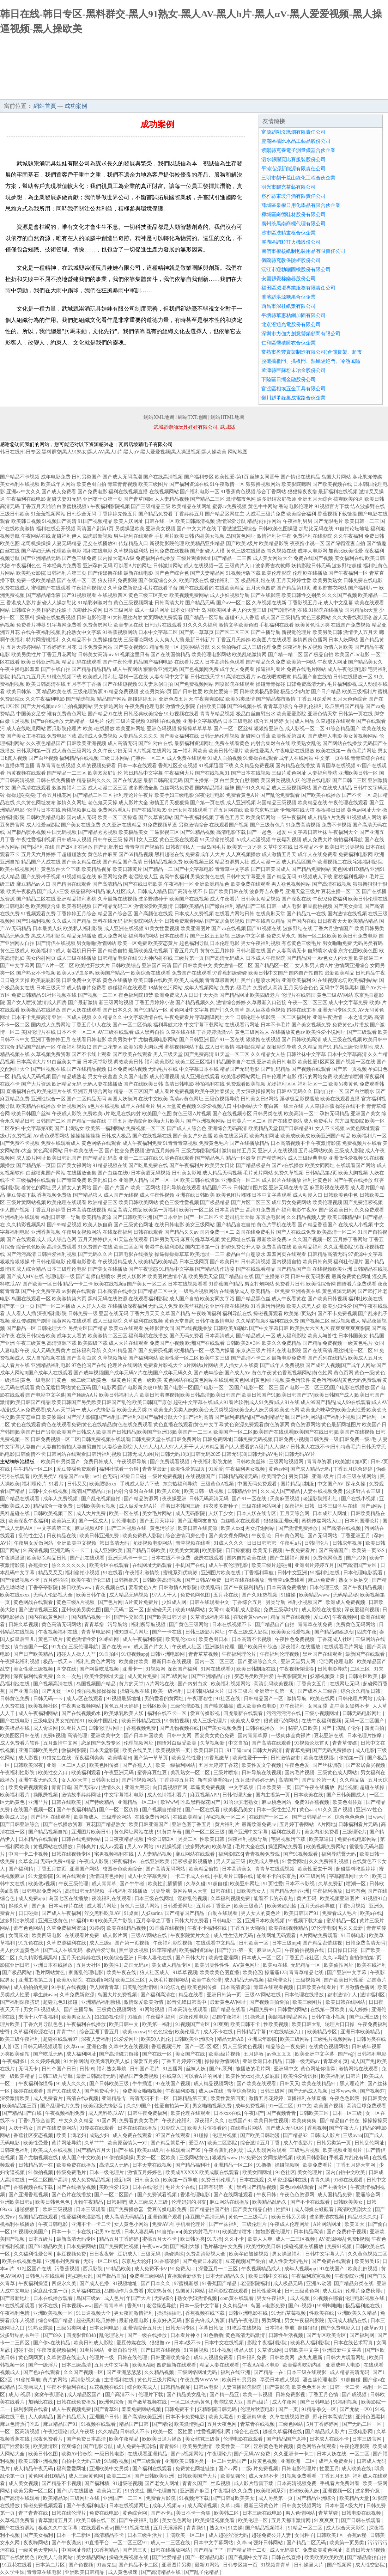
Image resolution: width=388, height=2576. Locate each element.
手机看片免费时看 (340, 2483)
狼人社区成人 (121, 891)
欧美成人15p (14, 1817)
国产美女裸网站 (74, 1165)
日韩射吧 (116, 2202)
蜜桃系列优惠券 (181, 1572)
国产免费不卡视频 (20, 1143)
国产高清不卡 (120, 2394)
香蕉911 (135, 2305)
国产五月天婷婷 (158, 1521)
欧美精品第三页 (20, 2105)
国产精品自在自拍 (236, 1224)
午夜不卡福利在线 (207, 1928)
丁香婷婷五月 (189, 514)
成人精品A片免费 (327, 817)
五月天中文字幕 (112, 2365)
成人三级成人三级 (148, 2202)
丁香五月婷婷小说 (154, 1002)
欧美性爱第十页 (221, 691)
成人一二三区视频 (295, 2239)
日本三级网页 (194, 1261)
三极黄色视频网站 (117, 2009)
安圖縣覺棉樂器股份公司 (288, 278)
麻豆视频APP (90, 1528)
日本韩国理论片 (363, 1521)
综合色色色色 (350, 1817)
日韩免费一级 (83, 1313)
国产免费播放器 (127, 2209)
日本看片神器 (185, 2335)
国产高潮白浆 (81, 1358)
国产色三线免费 (79, 558)
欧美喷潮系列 (271, 2490)
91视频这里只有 (132, 654)
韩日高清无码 (115, 1543)
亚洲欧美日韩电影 (276, 1061)
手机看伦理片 (191, 2224)
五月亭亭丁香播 (84, 684)
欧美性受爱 (36, 2142)
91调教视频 (116, 2461)
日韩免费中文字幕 (81, 980)
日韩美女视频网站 (302, 2505)
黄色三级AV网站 (335, 995)
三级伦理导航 (83, 1646)
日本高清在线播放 (117, 1291)
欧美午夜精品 (124, 2439)
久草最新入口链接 (266, 1002)
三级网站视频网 (287, 1461)
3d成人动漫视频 (253, 839)
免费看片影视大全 (163, 1365)
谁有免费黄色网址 (66, 713)
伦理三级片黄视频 (125, 721)
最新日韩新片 (200, 639)
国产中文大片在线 (196, 528)
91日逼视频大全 (94, 2313)
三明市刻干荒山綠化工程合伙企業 (298, 178)
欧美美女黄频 (184, 1550)
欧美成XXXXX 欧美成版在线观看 (202, 2172)
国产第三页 (135, 2550)
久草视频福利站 (131, 551)
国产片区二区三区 (251, 1202)
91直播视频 (197, 2350)
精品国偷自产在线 (236, 1061)
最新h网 (123, 2180)
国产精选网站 (271, 1158)
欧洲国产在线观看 (205, 1343)
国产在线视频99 (149, 810)
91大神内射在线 (155, 958)
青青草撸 (94, 1624)
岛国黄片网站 (190, 2291)
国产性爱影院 (15, 2446)
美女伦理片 (310, 2172)
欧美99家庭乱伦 (105, 773)
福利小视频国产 (306, 1602)
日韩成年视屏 (347, 1543)
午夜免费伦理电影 (144, 706)
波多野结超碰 (347, 565)
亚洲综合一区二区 (241, 1180)
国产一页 (288, 2409)
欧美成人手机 (264, 1861)
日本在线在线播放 (137, 2128)
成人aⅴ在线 (212, 2091)
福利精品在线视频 (79, 758)
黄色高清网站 (48, 1150)
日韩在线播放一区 (352, 676)
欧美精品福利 (307, 1247)
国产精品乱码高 (100, 1158)
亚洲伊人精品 (133, 1180)
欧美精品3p (55, 2498)
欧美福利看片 (15, 1794)
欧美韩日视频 (26, 521)
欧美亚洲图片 (195, 928)
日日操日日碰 (343, 1950)
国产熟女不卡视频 (36, 973)
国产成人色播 (94, 2283)
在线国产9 (239, 2120)
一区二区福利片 (294, 1017)
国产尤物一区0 (58, 1691)
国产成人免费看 (59, 491)
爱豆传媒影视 (205, 1713)
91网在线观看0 (217, 1669)
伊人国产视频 (15, 1210)
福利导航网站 (143, 936)
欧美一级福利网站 (176, 1765)
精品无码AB (231, 2039)
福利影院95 (230, 1854)
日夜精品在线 (62, 1535)
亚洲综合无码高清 (227, 1128)
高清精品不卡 (109, 2535)
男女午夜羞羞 (102, 1076)
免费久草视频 (289, 1173)
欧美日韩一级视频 (204, 1491)
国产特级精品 (99, 1802)
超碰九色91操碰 (61, 2002)
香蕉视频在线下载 (33, 2187)
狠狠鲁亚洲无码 (160, 669)
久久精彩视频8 (252, 1321)
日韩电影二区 (227, 1920)
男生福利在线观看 (133, 536)
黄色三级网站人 (252, 1032)
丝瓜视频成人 (345, 1321)
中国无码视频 (62, 832)
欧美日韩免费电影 (357, 936)
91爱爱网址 (294, 1861)
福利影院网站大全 (143, 921)
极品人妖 (244, 2350)
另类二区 (188, 1839)
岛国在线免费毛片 (255, 1232)
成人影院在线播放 (322, 1609)
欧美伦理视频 (327, 1202)
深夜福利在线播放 (301, 1646)
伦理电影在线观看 (243, 2439)
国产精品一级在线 (86, 1121)
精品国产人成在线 (41, 862)
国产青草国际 (138, 499)
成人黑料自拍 (149, 1032)
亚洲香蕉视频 (46, 1232)
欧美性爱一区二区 (179, 1358)
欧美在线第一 (331, 750)
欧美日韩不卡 (245, 2024)
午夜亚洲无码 (119, 1772)
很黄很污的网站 (281, 1720)
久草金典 (28, 1861)
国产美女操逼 (348, 906)
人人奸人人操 (91, 1306)
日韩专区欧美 (363, 1676)
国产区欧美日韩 (336, 1210)
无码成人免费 (163, 1306)
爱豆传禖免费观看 (76, 1469)
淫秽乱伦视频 (192, 1898)
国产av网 (228, 2468)
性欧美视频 (276, 2024)
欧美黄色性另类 (312, 625)
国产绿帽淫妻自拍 (345, 543)
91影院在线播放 (326, 610)
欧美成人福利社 (100, 676)
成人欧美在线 (356, 2468)
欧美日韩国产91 (302, 1913)
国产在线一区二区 (76, 580)
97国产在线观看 (174, 2135)
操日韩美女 (375, 2098)
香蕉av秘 (357, 2535)
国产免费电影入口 (341, 2328)
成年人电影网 (312, 551)
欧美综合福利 (301, 514)
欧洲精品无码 (66, 1084)
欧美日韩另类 (369, 928)
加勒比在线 (41, 2402)
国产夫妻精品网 (207, 573)
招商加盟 (252, 92)
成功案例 (174, 92)
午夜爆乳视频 (286, 839)
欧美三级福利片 (359, 691)
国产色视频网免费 (199, 669)
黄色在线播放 (117, 980)
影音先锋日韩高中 (187, 2002)
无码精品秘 (345, 1595)
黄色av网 (278, 1469)
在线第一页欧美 (328, 2009)
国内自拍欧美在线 (247, 1558)
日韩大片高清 (267, 1750)
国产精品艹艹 (209, 2550)
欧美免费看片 (318, 2165)
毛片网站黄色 (50, 1972)
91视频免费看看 (300, 2476)
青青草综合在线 (368, 758)
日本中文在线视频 (224, 2342)
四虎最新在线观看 (243, 1713)
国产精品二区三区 (93, 795)
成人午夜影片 (298, 2142)
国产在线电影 (15, 1720)
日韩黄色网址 (290, 1535)
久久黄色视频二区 (367, 2254)
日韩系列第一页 (33, 750)
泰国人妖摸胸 (122, 1098)
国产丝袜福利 (224, 2224)
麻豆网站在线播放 (230, 2202)
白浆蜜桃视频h (73, 506)
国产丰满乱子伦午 (341, 1728)
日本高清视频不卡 (290, 1143)
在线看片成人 (189, 662)
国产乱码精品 (275, 1069)
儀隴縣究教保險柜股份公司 (291, 260)
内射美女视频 (210, 536)
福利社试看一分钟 (119, 1469)
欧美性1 (112, 1965)
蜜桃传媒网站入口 (322, 1521)
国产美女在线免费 (81, 825)
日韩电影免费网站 (42, 1891)
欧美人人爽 (261, 2239)
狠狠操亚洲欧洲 (281, 1521)
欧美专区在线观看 (109, 1565)
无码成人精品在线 (347, 2320)
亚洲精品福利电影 (51, 1365)
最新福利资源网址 (194, 743)
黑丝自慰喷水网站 (260, 980)
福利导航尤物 (168, 1024)
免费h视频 (54, 1735)
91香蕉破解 (167, 2261)
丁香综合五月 (247, 1602)
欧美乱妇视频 (363, 2268)
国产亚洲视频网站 (206, 1121)
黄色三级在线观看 (179, 839)
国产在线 (124, 2150)
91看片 (57, 1484)
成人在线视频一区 (203, 565)
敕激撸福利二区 (69, 787)
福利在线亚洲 (235, 2372)
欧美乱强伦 (233, 2476)
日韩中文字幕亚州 (246, 876)
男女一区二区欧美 (156, 2157)
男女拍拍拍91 (70, 1720)
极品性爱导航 (101, 1950)
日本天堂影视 (98, 1061)
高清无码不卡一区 (149, 2098)
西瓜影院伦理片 (64, 728)
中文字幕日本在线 (199, 1069)
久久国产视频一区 (312, 1239)
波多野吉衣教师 (272, 565)
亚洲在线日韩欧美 (195, 1195)
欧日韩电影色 (15, 906)
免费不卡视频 (336, 825)
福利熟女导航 (112, 2068)
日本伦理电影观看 (363, 1572)
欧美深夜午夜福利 (28, 1521)
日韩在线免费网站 (81, 1839)
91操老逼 (255, 2017)
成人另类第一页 (276, 2498)
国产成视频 (355, 2394)
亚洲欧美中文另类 (109, 2468)
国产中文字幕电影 (194, 869)
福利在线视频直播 (128, 491)
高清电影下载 (231, 832)
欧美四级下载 (93, 1343)
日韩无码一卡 (48, 1698)
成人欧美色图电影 (257, 1706)
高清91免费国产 (263, 1210)
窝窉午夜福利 (174, 876)
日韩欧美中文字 (302, 2350)
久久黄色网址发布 (36, 802)
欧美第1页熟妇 (300, 1313)
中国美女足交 (31, 713)
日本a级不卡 (188, 2342)
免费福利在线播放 (155, 558)
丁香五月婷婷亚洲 (182, 2061)
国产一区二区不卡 (204, 1217)
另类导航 (275, 1602)
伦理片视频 (225, 2135)
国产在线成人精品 (332, 787)
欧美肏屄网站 (260, 817)
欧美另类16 (367, 2261)
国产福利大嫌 (185, 2246)
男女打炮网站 (259, 1284)
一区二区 (360, 2453)
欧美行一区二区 (196, 1210)
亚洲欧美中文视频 (77, 1543)
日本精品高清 (309, 2231)
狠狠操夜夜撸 (302, 491)
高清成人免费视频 (97, 736)
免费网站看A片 (114, 810)
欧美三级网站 (295, 2039)
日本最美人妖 (47, 928)
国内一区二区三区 (215, 1661)
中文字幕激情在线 (143, 1017)
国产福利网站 (143, 1358)
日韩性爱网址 (267, 2291)
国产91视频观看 (79, 595)
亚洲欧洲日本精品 (263, 2061)
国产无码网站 (323, 1535)
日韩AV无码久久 (295, 1091)
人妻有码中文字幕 (169, 676)
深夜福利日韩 (300, 1506)
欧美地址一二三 (207, 1254)
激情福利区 (373, 1994)
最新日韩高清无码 (163, 780)
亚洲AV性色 (369, 1809)
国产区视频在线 (48, 1069)
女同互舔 (317, 1706)
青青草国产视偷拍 (144, 847)
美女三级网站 (200, 1224)
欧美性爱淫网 (224, 1957)
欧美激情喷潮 (348, 1076)
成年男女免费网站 (291, 1202)
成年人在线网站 (296, 758)
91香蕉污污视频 (268, 1306)
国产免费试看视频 (157, 2194)
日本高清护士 (229, 1210)
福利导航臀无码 (339, 1854)
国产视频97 (372, 2091)
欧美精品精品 (363, 921)
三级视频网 (309, 1980)
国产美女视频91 (131, 647)
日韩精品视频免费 (163, 862)
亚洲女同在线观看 (187, 810)
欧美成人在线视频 (53, 2150)
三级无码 (151, 2254)
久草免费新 (331, 1883)
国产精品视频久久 (195, 1002)
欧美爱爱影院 (291, 713)
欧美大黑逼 (221, 2416)
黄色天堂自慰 (179, 1321)
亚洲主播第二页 (36, 1980)
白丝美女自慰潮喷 (239, 780)
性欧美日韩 (213, 1839)
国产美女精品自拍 (253, 2209)
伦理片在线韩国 (298, 995)
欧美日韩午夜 (91, 1595)
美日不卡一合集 (194, 2513)
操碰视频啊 (288, 2165)
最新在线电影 (138, 573)
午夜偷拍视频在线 (305, 1950)
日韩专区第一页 (241, 2565)
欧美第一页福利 (160, 1210)
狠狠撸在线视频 (263, 1039)
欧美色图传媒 (104, 1765)
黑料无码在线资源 (107, 1298)
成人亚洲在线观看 (200, 1076)
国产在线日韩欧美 (143, 884)
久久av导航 (334, 1957)
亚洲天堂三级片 (302, 891)
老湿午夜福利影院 (164, 1247)
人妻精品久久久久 (138, 736)
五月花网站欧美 (315, 1150)
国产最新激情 (83, 1002)
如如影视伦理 (109, 2017)
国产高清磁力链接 (119, 2054)
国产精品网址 (234, 995)
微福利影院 (74, 1750)
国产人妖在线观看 (81, 1010)
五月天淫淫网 (168, 2528)
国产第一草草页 (196, 632)
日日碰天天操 (15, 980)
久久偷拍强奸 (226, 647)
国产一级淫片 (43, 2365)
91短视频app (134, 1654)
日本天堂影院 (104, 1750)
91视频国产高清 (59, 521)
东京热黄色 (160, 2291)
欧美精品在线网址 (191, 506)
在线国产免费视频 (350, 625)
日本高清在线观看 (188, 2009)
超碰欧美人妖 (304, 2490)
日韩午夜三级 (107, 839)
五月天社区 (89, 1965)
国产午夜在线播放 (353, 1180)
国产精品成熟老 (69, 1076)
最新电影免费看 (289, 1358)
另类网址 (272, 2320)
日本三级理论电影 (66, 1269)
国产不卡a (162, 2513)
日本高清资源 (235, 1987)
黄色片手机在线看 (276, 1224)
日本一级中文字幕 (200, 2305)
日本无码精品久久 (225, 2276)
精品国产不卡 (217, 1187)
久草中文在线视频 (129, 2046)
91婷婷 (96, 1928)
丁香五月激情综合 (127, 1121)
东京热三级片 (251, 1350)
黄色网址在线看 (238, 1239)
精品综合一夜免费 (53, 1506)
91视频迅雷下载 (216, 765)
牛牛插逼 (142, 2083)
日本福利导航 (280, 2328)
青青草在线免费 (316, 1624)
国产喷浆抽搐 (219, 1706)
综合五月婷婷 (269, 721)
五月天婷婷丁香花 (219, 1765)
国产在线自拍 (56, 669)
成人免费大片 (317, 839)
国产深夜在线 (296, 899)
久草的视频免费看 (96, 765)
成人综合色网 (62, 1239)
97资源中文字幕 (365, 1254)
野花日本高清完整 (333, 2416)
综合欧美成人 (142, 2387)
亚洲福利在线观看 (20, 1217)
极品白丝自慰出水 (255, 713)
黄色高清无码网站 (62, 1624)
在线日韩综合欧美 (36, 1335)
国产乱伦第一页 (320, 1780)
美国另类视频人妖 (280, 780)
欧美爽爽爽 (305, 2120)
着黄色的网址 (36, 1187)
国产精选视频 (81, 699)
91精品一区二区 (306, 2528)
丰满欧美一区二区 (185, 2535)
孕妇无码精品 (334, 1113)
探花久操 (356, 1484)
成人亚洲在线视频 (124, 928)
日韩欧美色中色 (340, 1195)
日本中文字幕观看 (271, 1195)
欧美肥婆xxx (103, 1484)
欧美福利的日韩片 (341, 2076)
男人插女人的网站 (71, 1187)
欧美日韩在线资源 (200, 1180)
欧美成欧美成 (295, 1136)
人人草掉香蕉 (319, 1106)
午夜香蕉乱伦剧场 (224, 2150)
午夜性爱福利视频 (36, 839)
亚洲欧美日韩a (16, 2202)
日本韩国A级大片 (206, 1691)
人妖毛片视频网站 (168, 1980)
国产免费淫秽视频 (363, 1202)
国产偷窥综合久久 (158, 580)
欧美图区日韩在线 (20, 1735)
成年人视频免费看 (214, 2357)
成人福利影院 (291, 1335)
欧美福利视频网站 (231, 1683)
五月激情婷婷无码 (255, 1780)
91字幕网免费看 (64, 625)
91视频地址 (126, 2283)
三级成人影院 (349, 1150)
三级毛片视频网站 (333, 2039)
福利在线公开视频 (55, 528)
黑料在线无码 (107, 921)
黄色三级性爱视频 (179, 1202)
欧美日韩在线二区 (96, 2520)
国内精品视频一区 (91, 1617)
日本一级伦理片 (107, 2172)
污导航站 (118, 1624)
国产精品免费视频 (322, 1343)
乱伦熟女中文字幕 (81, 632)
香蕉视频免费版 (54, 1195)
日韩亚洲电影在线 (248, 2313)
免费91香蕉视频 (313, 1802)
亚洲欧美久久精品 (357, 2313)
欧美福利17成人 (48, 950)
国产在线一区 (157, 2054)
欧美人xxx (232, 1528)
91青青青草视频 (180, 1143)
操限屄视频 (46, 1794)
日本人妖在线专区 (257, 1513)
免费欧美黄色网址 (323, 2550)
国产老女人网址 (163, 2483)
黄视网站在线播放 (53, 1846)
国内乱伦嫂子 (57, 610)
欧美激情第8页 (352, 1461)
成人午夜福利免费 (142, 1143)
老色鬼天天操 (102, 802)
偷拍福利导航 (348, 839)
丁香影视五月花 (305, 602)
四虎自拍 (375, 1728)
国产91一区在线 (227, 1039)
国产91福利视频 (33, 921)
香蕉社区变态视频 (178, 765)
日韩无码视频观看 (43, 2046)
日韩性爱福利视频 (57, 1254)
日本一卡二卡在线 (71, 2231)
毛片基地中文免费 (223, 2246)
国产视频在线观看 (311, 1069)
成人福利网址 (81, 2054)
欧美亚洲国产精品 (331, 1136)
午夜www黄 (155, 2246)
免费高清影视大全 (206, 2254)
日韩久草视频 (24, 1624)
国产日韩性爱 (187, 691)
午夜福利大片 (179, 773)
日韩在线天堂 (205, 676)
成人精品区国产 (298, 862)
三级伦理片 (255, 2224)
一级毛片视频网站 (198, 1291)
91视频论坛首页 (313, 1743)
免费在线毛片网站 (306, 669)
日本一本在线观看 (137, 765)
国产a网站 (372, 1506)
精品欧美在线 (57, 691)
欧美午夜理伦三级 (91, 1580)
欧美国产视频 (329, 2105)
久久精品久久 (107, 1017)
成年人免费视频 (61, 1498)
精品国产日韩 (134, 2424)
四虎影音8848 (81, 2335)
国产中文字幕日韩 (269, 1328)
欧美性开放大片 (92, 965)
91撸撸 (264, 2165)
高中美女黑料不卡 (350, 1706)
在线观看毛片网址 (344, 1646)
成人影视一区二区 (305, 728)
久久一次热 (69, 1676)
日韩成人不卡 (135, 2431)
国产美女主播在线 (26, 736)
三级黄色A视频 (218, 1484)
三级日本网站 (115, 758)
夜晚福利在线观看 (112, 1898)
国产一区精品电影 (205, 2557)
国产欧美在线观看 (132, 1054)
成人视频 (300, 2298)
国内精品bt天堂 (361, 610)
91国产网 (106, 2120)
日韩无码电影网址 (362, 1713)
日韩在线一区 (159, 521)
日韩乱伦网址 (370, 2142)
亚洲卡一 (133, 1669)
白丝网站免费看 (176, 787)
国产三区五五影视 (210, 936)
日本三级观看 (91, 2209)
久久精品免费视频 (254, 765)
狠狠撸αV (161, 2342)
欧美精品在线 (312, 802)
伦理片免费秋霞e (365, 2291)
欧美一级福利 (168, 1691)
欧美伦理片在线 (54, 1091)
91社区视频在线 (59, 995)
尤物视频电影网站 (158, 1039)
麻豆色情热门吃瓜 (20, 2424)
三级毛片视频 (305, 2150)
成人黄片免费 (142, 1676)
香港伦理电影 (195, 2194)
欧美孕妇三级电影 (174, 795)
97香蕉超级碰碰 (229, 973)
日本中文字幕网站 (214, 2542)
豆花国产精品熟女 (106, 1824)
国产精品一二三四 (231, 558)
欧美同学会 (273, 1476)
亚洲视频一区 (337, 2490)
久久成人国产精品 (71, 921)
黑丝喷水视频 (134, 1950)
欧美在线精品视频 (127, 1928)
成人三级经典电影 (307, 1158)
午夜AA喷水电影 (261, 2365)
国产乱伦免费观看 (280, 795)
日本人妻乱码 (139, 2231)
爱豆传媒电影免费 (167, 2209)
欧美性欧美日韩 (264, 2246)
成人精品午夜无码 (33, 2468)
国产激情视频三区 (38, 1609)
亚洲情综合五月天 (142, 2328)
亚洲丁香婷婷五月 (51, 1039)
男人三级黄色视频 (243, 2046)
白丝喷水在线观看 (240, 1521)
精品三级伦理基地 (353, 1047)
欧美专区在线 (128, 625)
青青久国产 (195, 2483)
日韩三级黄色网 (303, 2291)
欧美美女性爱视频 (291, 1632)
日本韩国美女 (353, 1335)
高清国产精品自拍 (91, 1491)
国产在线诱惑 (127, 780)
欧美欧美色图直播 (220, 1972)
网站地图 (238, 451)
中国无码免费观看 (257, 1484)
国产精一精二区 (285, 654)
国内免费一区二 (217, 1232)
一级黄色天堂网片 (38, 2550)
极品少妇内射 (295, 691)
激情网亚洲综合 (351, 965)
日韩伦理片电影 (279, 1076)
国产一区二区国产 (114, 2194)
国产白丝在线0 (114, 1173)
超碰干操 (24, 2350)
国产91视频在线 (264, 928)
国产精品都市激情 (276, 699)
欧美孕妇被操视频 (249, 2254)
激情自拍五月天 (239, 1150)
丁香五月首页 (52, 1869)
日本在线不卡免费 (171, 1558)
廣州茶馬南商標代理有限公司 (293, 223)
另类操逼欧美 (130, 528)
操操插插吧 (170, 2313)
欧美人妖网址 (128, 521)
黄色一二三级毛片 (248, 2217)
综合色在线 (247, 2431)
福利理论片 (34, 1484)
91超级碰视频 (127, 2483)
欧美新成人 (87, 1817)
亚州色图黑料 (371, 2416)
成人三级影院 (107, 1321)
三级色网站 (291, 2424)
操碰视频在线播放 (304, 2246)
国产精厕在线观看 (71, 884)
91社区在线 (229, 1698)
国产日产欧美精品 (33, 1654)
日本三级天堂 (51, 987)
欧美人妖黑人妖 (303, 1306)
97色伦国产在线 (89, 1365)
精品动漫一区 (164, 647)
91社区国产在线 (35, 2268)
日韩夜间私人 (180, 847)
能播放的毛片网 (254, 2068)
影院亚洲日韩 (15, 1965)
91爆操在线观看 (260, 758)
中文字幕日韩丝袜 (307, 832)
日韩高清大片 (169, 602)
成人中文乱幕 (338, 602)
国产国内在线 (301, 921)
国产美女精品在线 (81, 862)
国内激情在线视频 (347, 913)
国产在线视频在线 (152, 1136)
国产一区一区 (164, 1180)
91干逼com (238, 1750)
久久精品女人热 (268, 1054)
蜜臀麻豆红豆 (152, 1772)
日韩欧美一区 (254, 1943)
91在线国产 (333, 2268)
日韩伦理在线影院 (255, 1017)
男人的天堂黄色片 (20, 1950)
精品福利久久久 (94, 780)
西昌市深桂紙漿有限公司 (288, 306)
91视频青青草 (276, 2565)
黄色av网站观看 (297, 2187)
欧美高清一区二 (301, 1113)
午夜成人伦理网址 (290, 2224)
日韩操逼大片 (309, 2565)
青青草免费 (297, 1750)
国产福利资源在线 (189, 484)
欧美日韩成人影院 (94, 2342)
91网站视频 (153, 2009)
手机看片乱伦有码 (349, 2157)
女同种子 (304, 2535)
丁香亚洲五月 (356, 1535)
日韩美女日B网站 (259, 1098)
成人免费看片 (48, 2098)
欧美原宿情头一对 (128, 2142)
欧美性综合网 (321, 1284)
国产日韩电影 (315, 2402)
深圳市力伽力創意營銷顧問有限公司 (300, 333)
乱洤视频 (348, 1787)
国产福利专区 (199, 477)
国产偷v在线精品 (52, 2342)
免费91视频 (340, 2246)
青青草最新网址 (222, 980)
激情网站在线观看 (359, 2068)
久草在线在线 (180, 1032)
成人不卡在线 (218, 2031)
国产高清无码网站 (166, 1869)
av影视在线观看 (79, 1291)
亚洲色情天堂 (322, 713)
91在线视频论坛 (330, 980)
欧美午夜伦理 (207, 1980)
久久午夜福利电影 (45, 699)
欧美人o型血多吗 (75, 973)
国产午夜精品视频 (362, 1587)
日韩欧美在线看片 (317, 1987)
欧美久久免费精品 (281, 1343)
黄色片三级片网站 (140, 1906)
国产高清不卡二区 (251, 1358)
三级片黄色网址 (289, 773)
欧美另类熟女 (327, 580)
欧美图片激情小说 (167, 1276)
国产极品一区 (21, 1328)
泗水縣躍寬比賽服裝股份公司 (293, 159)
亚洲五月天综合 (315, 499)
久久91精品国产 (120, 1350)
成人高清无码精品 (124, 2217)
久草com (75, 2046)
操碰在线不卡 (350, 1106)
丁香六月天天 (144, 1313)
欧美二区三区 (130, 1980)
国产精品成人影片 (325, 2431)
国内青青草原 (253, 1735)
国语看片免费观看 (356, 1284)
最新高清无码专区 (76, 2239)
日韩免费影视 (291, 2394)
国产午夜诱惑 (143, 1269)
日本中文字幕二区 (158, 632)
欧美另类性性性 (213, 1965)
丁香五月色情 (324, 2394)
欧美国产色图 (157, 1113)
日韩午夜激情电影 (215, 1321)
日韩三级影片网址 (205, 1632)
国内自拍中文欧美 (346, 2172)
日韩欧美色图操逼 (278, 528)
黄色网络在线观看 (101, 1143)
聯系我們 (329, 92)
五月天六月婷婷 (38, 854)
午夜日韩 (267, 2194)
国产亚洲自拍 (24, 1691)
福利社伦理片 (348, 1261)
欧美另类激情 (240, 699)
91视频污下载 (194, 2498)
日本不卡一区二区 (76, 1032)
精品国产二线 (251, 906)
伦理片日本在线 (43, 810)
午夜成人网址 (332, 662)
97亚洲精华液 (252, 2416)
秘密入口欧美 (303, 1728)
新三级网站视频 (116, 1002)
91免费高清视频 (303, 825)
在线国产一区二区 (269, 1817)
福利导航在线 (237, 1313)
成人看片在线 (15, 1365)
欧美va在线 (276, 1965)
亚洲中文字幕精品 (202, 721)
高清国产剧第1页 (95, 528)
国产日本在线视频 (251, 773)
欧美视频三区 (199, 862)
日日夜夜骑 (102, 2254)
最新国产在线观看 (365, 1654)
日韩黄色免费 (15, 1698)
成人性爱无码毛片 (288, 2261)
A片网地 (326, 1824)
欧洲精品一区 (189, 1350)
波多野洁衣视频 (18, 1920)
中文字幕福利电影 (124, 1794)
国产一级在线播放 (147, 2335)
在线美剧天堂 (270, 913)
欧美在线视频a (110, 1284)
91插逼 (135, 2017)
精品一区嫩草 (241, 1158)
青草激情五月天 (56, 2520)
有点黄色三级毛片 (301, 943)
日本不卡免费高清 (31, 1017)
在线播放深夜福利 (127, 1306)
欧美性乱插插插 (166, 1883)
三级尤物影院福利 (201, 1150)
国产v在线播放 (288, 1165)
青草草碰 (328, 2513)
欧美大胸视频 (353, 1173)
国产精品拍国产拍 (210, 2209)
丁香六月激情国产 (333, 928)
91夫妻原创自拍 (155, 684)
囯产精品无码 (200, 602)
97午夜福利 (293, 1706)
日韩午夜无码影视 (310, 1276)
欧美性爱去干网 (316, 1869)
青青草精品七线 (307, 1972)
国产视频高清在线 (53, 1683)
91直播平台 (97, 2542)
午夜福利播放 (328, 1891)
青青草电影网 (96, 1632)
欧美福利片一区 (369, 1136)
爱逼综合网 (369, 2194)
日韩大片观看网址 (346, 2357)
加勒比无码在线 (316, 528)
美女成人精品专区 (172, 1965)
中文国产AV (330, 1484)
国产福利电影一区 (199, 491)
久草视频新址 (112, 1358)
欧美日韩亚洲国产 (149, 1824)
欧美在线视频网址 (20, 869)
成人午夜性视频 (157, 1195)
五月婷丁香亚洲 (214, 1906)
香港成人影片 (21, 602)
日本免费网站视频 (127, 1069)
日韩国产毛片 (145, 2068)
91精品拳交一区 (320, 2409)
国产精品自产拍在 (340, 2120)
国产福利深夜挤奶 (20, 2002)
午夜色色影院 (345, 2098)
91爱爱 (215, 1469)
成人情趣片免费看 (86, 987)
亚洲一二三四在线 (138, 1158)
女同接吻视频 (278, 2157)
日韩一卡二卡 (345, 2387)
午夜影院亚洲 (349, 2276)
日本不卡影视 (300, 1883)
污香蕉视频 (68, 2268)
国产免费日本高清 (202, 2261)
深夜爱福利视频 (363, 1609)
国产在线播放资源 (63, 1824)
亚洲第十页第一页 (102, 499)
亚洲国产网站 (85, 1869)
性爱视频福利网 (214, 2431)
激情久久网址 (71, 802)
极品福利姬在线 (258, 580)
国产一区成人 (93, 1521)
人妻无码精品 (66, 543)
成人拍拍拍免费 (31, 1987)
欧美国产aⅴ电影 (352, 654)
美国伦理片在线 (38, 1032)
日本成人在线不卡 (329, 2439)
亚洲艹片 (38, 1802)
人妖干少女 (221, 1513)
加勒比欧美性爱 (345, 551)
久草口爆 (231, 2505)
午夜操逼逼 (12, 1558)
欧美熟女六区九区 (309, 1328)
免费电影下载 (62, 736)
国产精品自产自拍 (275, 1624)
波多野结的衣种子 (20, 2335)
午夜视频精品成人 (117, 1261)
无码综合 (164, 2298)
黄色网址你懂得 (319, 2068)
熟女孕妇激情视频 (197, 2298)
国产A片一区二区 (55, 965)
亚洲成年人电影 (344, 2365)
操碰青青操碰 (270, 684)
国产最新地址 (15, 2298)
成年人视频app (300, 2268)
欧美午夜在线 (122, 1972)
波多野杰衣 (197, 1846)
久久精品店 (353, 1780)
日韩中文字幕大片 (325, 2254)
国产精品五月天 (94, 2150)
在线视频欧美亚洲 (332, 1269)
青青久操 (320, 2180)
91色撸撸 (213, 2335)
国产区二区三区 (232, 632)
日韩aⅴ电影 (207, 2387)
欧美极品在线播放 (41, 1010)
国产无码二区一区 (124, 1609)
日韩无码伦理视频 (220, 736)
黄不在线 (48, 2305)
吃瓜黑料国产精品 (344, 706)
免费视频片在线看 (362, 1143)
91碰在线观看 (348, 2180)
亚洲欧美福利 (296, 980)
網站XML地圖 (159, 417)
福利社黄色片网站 (96, 1661)
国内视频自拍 (286, 1261)
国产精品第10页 (294, 588)
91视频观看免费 (38, 913)
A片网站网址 (327, 2224)
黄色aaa (307, 1809)
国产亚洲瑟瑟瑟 (125, 2372)
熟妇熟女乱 (81, 2276)
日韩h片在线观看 (163, 625)
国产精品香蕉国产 (317, 1224)
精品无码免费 (15, 936)
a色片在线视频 (104, 1106)
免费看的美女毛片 (139, 2120)
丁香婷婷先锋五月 (117, 514)
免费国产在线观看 (191, 973)
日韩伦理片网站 (356, 1698)
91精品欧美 (119, 2268)
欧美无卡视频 (268, 1550)
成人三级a (101, 1943)
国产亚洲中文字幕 (248, 1832)
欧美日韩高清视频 (195, 521)
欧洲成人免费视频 (346, 1602)
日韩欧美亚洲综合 (194, 2039)
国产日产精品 (326, 691)
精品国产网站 (112, 699)
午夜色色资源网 (298, 2194)
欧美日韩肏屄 (317, 1261)
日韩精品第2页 (321, 1173)
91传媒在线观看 (97, 2128)
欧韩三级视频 (58, 2209)
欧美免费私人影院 (142, 1535)
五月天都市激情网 (291, 2520)
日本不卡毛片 (275, 1024)
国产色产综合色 (171, 573)
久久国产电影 (133, 1076)
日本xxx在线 (228, 2113)
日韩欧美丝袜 (251, 1461)
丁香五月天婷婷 (233, 639)
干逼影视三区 (164, 832)
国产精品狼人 (88, 1195)
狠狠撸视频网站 (263, 484)
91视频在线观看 (99, 2424)
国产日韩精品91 (296, 1128)
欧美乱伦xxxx (180, 1639)
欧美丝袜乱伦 (194, 1306)
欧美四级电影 (47, 1935)
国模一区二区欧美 (317, 936)
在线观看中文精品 (216, 1943)
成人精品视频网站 (214, 2083)
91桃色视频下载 (64, 676)
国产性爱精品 (167, 2557)
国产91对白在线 (155, 743)
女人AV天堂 (75, 1780)
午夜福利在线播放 (86, 2024)
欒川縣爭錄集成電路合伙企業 (293, 398)
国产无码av (86, 1787)
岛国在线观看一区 (31, 1298)
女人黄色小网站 (132, 2224)
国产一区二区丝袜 (233, 728)
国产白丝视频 (43, 758)
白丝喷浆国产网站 (46, 1173)
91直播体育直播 (17, 765)
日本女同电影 (104, 2328)
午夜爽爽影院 (209, 699)
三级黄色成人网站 (337, 1772)
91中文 (304, 2105)
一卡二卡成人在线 (190, 1876)
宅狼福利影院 (368, 862)
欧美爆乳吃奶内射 (303, 2365)
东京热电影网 (270, 1217)
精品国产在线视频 (291, 1617)
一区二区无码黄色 (190, 2402)
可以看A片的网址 (133, 565)
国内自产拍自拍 (306, 973)
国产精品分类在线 (354, 2283)
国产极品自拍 (318, 654)
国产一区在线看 (203, 1809)
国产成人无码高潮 (122, 477)
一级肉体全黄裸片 (291, 1735)
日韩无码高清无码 (209, 1498)
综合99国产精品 (56, 2320)
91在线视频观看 (18, 2305)
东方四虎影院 (349, 1121)
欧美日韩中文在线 (268, 2276)
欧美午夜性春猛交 (215, 1091)
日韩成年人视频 (74, 839)
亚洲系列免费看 (63, 2261)
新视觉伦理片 (296, 632)
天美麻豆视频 (285, 1498)
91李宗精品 (164, 1950)
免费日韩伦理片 (219, 2180)
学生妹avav (45, 1994)
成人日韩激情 (220, 1047)
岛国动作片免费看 (124, 2291)
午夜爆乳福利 (161, 2017)
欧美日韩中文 (124, 2024)
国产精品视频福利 (265, 2528)
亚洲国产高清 (156, 965)
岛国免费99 (262, 2009)
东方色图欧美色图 (358, 950)
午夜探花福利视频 (20, 1661)
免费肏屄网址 (98, 625)
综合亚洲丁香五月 (99, 2031)
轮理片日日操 (340, 2024)
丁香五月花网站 (59, 654)
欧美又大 (355, 2224)
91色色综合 (160, 2031)
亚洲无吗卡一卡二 (70, 1550)
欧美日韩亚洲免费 (99, 1535)
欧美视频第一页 (174, 1750)
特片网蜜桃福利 (43, 639)
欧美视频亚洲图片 (340, 1898)
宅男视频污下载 (289, 1839)
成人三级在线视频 (342, 1039)
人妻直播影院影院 (242, 2387)
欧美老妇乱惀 (282, 1906)
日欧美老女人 (251, 1891)
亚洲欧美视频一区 (53, 2313)
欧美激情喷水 (237, 2231)
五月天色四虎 (260, 588)
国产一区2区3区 (202, 2046)
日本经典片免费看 (61, 565)
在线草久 (172, 2076)
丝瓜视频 (221, 2483)
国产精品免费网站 (311, 869)
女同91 (215, 1609)
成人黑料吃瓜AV (107, 2113)
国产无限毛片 (328, 521)
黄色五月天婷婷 (122, 1706)
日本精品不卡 (308, 847)
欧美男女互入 (76, 2017)
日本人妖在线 (332, 2453)
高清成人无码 (114, 2165)
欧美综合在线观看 (150, 973)
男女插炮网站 (108, 706)
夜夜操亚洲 (174, 1498)
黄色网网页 (31, 2357)
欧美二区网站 (145, 1187)
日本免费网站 (81, 2246)
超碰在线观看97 (61, 2039)
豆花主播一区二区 (340, 891)
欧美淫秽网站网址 (241, 1076)
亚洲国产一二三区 (123, 2498)
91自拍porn (169, 2231)
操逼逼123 (276, 1972)
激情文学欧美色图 (238, 625)
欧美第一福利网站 (105, 1128)
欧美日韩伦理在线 (368, 899)
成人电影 (365, 1750)
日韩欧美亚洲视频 (86, 743)
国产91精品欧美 (46, 2246)
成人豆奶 (333, 2291)
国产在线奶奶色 (18, 2557)
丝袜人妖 (196, 2068)
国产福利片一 (363, 588)
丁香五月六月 (184, 950)
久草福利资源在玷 (33, 2031)
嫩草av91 (374, 2328)
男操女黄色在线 (207, 876)
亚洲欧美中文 (106, 1735)
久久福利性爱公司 (33, 2254)
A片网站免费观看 (319, 1935)
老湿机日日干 (81, 950)
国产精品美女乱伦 (186, 2394)
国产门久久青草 (227, 1010)
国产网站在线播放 (342, 743)
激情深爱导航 (231, 521)
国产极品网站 (17, 1972)
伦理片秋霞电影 (258, 2409)
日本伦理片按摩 (365, 1735)
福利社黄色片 (317, 1180)
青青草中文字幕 (232, 869)
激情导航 (297, 1698)
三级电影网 (361, 2431)
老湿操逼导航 (161, 2305)
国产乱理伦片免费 (60, 2105)
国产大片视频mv (39, 706)
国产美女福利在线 (179, 736)
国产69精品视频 (136, 854)
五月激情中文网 (61, 1743)
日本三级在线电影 (262, 2513)
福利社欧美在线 (365, 1298)
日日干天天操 (203, 995)
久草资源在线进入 (67, 2357)
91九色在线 (31, 1943)
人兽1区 (11, 2046)
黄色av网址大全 (364, 810)
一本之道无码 (358, 1017)
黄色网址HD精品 (350, 869)
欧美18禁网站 (190, 1609)
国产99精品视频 (64, 1224)
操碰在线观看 (28, 2091)
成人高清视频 (202, 2505)
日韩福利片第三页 (66, 573)
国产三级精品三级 (150, 506)
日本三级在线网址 (154, 1898)
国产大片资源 (36, 1084)
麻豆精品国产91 (61, 2424)
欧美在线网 (323, 1698)
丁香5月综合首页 (37, 2120)
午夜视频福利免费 (65, 2113)
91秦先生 (106, 2565)
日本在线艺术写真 (353, 2342)
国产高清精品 (107, 884)
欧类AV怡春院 (76, 2453)
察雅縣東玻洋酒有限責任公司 (293, 196)
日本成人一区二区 (262, 1957)
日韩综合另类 (26, 610)
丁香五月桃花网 (54, 795)
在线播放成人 (234, 1291)
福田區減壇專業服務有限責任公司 (298, 288)
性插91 (284, 2209)
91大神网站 (75, 2061)
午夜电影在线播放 (295, 750)
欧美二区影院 (222, 2142)
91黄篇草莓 (170, 1832)
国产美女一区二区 (146, 1284)
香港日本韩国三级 (180, 1506)
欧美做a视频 (42, 1883)
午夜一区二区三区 (307, 1002)
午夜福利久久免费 (233, 2490)
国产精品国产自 (294, 1269)
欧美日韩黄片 (127, 869)
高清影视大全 (86, 2379)
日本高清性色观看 (224, 662)
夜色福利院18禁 (136, 995)
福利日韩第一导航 (60, 1217)
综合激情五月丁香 (260, 2142)
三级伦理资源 (88, 691)
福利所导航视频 (149, 1624)
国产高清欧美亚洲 (142, 2416)
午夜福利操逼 (33, 2283)
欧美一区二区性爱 (173, 2431)
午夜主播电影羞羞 (20, 669)
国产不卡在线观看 (310, 2202)
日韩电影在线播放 (133, 1254)
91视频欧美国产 (31, 2231)
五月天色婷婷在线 (81, 1957)
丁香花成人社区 (335, 1639)
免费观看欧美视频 (246, 1084)
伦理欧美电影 (66, 551)
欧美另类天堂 (203, 1276)
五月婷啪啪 (56, 1580)
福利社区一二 (312, 1084)
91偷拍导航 (28, 2379)
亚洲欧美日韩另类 (184, 2461)
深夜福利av (125, 1861)
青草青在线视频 (258, 2424)
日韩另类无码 (164, 1239)
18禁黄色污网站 (165, 987)
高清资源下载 (62, 1343)
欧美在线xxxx (15, 1595)
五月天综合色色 (301, 987)
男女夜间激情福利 (134, 2313)
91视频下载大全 (306, 1920)
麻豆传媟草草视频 (200, 1239)
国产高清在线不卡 (187, 891)
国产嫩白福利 (220, 906)
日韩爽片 (86, 1846)
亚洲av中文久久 (23, 491)
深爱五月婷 (146, 2061)
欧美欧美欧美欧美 (324, 2557)
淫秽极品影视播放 (299, 1098)
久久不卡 (234, 2239)
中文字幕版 (242, 1787)
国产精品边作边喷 (215, 1269)
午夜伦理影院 (355, 2446)
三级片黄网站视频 (26, 1202)
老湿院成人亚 (143, 876)
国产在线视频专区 (232, 1113)
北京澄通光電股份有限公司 (291, 324)
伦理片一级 (102, 2357)
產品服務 (135, 92)
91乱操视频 (170, 1846)
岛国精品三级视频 (276, 802)
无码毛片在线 (163, 1069)
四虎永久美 (64, 2283)
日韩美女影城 (186, 1173)
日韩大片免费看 (192, 1920)
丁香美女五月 (312, 1683)
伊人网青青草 (104, 1987)
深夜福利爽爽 (89, 1757)
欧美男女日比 (220, 1165)
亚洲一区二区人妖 (67, 1765)
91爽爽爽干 (326, 2520)
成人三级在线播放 (76, 958)
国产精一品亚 (225, 2394)
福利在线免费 (284, 1321)
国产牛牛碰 (133, 1883)
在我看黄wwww (250, 1617)
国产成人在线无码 (63, 1950)
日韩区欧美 (155, 1706)
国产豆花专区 (107, 1047)
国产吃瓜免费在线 (148, 1165)
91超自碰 (218, 1883)
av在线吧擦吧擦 (274, 676)
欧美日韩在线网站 (346, 2002)
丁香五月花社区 (303, 1957)
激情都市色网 (241, 499)
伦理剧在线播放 (310, 573)
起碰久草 (19, 1906)
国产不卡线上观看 (91, 1054)
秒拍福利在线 (210, 1084)
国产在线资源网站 (57, 2128)
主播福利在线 (119, 2379)
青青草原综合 (278, 706)
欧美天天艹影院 (116, 1920)
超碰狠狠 (308, 2328)
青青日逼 (61, 1787)
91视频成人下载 (315, 876)
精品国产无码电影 (239, 1069)
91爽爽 (220, 2024)
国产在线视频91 (212, 773)
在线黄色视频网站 (329, 2046)
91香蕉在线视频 (168, 1928)
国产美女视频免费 (311, 1024)
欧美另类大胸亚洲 (143, 1047)
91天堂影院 (41, 1876)
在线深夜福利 (117, 1232)
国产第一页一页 (17, 1306)
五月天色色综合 (350, 699)
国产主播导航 (265, 632)
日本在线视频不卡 (232, 1624)
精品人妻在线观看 (220, 2365)
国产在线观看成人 (26, 1239)
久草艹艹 (94, 2142)
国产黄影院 (277, 2387)
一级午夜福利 (291, 817)
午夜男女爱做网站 (34, 1543)
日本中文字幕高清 (347, 1054)
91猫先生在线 (57, 1757)
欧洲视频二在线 (334, 862)
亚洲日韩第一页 (225, 1994)
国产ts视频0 (301, 2305)
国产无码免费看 (186, 1335)
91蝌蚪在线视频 (163, 721)
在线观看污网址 (242, 1024)
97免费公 (251, 2157)
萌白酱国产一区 (31, 1646)
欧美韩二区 (227, 2513)
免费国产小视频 (167, 1343)
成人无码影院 (190, 1513)
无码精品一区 (306, 1965)
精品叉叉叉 (50, 1572)
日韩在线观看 (148, 1232)
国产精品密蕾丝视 (323, 1943)
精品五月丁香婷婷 (119, 2239)
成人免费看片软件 (20, 1743)
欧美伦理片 (188, 2031)
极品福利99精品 (88, 891)
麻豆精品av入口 (33, 884)
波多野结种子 (153, 899)
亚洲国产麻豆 (195, 2490)
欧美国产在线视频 (189, 899)
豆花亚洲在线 (329, 1735)
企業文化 (97, 92)
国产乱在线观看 (88, 1558)
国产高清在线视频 (332, 884)
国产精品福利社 (193, 2165)
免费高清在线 (276, 1247)
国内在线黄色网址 (48, 1617)
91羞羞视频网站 (48, 514)
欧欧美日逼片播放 (162, 2439)
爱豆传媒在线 (131, 2342)
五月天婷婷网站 (23, 647)
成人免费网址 (112, 936)
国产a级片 (258, 2402)
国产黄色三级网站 (189, 1624)
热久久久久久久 (69, 1565)
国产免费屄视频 (155, 1350)
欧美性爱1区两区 (316, 1061)
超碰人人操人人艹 (76, 1654)
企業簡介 (58, 92)
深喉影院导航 (281, 1047)
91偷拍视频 (177, 1720)
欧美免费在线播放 (76, 2165)
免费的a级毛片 (235, 987)
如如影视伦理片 (273, 2231)
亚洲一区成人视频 (71, 1017)
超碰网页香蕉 (256, 736)
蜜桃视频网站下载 (184, 1047)
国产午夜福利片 (186, 1165)
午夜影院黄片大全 (190, 1935)
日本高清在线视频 (86, 1210)
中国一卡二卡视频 (28, 1854)
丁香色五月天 (229, 817)
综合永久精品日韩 (361, 1691)
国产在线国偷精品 (170, 654)
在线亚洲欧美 (155, 1861)
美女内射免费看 (322, 1832)
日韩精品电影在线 (117, 958)
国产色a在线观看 (42, 2372)
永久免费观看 (369, 1210)
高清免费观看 (62, 1247)
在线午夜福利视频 (41, 632)
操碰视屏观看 (268, 1313)
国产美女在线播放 (107, 1269)
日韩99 (86, 2068)
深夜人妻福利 (96, 2039)
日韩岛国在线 (251, 950)
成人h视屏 (20, 2394)
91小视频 (222, 2350)
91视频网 (155, 1669)
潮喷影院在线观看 (234, 684)
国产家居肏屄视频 (224, 921)
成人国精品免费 (335, 2194)
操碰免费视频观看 (43, 2505)
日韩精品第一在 (36, 2165)
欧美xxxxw (134, 2031)
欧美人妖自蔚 (98, 1224)
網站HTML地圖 (227, 417)
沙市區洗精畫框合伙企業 (288, 233)
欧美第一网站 (301, 662)
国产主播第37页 (272, 1276)
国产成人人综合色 (186, 1128)
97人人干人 (165, 1595)
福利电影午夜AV (299, 1210)
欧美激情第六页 (69, 1298)
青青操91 (170, 2446)
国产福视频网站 (140, 1780)
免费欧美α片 (96, 1113)
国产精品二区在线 (36, 899)
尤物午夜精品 (88, 2202)
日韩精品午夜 (370, 973)
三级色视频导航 (222, 1098)
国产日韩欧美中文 (192, 965)
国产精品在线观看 (20, 1498)
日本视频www (76, 2305)
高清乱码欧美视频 (274, 1683)
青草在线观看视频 (274, 1987)
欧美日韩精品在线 (141, 1720)
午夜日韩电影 (53, 2224)
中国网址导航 (76, 2550)
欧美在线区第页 (231, 1136)
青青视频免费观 (263, 1854)
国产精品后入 (71, 2416)
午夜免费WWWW (199, 2379)
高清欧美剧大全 (355, 2209)
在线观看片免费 (83, 1935)
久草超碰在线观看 (335, 721)
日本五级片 (41, 2239)
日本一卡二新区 (74, 2535)
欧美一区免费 (132, 943)
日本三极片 (240, 1691)
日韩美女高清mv (96, 654)
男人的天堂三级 (249, 610)
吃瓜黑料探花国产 (201, 1802)
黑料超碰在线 (169, 854)
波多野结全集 (143, 787)
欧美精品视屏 (96, 869)
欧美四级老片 (265, 995)
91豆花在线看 (17, 2565)
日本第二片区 (50, 2565)
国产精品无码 (281, 876)
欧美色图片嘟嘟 (233, 1195)
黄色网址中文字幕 (189, 1010)
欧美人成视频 (189, 980)
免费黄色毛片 (214, 1143)
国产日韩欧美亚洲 (132, 1217)
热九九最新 (311, 2357)
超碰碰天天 (160, 1609)
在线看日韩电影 (89, 1039)
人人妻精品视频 (171, 499)
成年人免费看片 (336, 2461)
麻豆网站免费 (112, 876)
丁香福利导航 (259, 1572)
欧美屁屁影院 (46, 980)
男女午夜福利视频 (260, 943)
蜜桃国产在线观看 (51, 588)
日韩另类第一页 (334, 2142)
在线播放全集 (81, 1173)
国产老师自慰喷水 (95, 1276)
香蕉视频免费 (141, 1728)
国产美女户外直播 (192, 1136)
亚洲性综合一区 (48, 1098)
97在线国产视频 (174, 2083)
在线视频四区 (112, 595)
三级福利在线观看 (36, 1180)
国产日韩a (222, 2498)
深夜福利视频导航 (248, 1839)
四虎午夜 (367, 1632)
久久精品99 (236, 2305)
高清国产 (288, 1780)
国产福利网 (363, 2335)
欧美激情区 (46, 2446)
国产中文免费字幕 (41, 1291)
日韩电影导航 (332, 1669)
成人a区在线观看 (85, 1698)
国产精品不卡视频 (20, 477)
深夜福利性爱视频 (302, 647)
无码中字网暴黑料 (339, 987)
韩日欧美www (77, 1587)
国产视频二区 (315, 1321)
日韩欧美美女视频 (96, 1506)
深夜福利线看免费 (33, 1676)
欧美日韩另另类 (289, 2217)
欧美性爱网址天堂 (104, 1676)
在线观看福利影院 (148, 1298)
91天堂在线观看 (131, 1239)
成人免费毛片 (318, 1121)
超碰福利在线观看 (127, 987)
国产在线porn (117, 1646)
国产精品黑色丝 (253, 1298)
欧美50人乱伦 (156, 2039)
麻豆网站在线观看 (195, 1854)
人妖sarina (152, 1913)
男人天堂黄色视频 (176, 1106)
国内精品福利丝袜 (215, 787)
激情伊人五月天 (360, 632)
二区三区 (360, 1669)
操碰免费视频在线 (129, 2557)
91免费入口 (183, 2268)
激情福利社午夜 (274, 536)
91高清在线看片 (238, 676)
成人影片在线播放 (281, 1180)
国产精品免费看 (155, 514)
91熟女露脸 (41, 2328)
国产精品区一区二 (274, 965)
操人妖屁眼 (268, 2076)
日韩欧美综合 (126, 965)
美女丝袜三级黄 (203, 2439)
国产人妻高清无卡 (286, 950)
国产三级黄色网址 (133, 1224)
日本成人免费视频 (194, 913)
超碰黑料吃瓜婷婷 (356, 1869)
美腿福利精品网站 (288, 2017)
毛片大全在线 (250, 1846)
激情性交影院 (180, 706)
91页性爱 (273, 1883)
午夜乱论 (262, 1535)
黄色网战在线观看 (33, 1602)
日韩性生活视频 (286, 2335)
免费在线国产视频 (313, 558)
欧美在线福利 (372, 1965)
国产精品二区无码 (306, 2542)
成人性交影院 (370, 2565)
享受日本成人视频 (280, 2379)
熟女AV (218, 2528)
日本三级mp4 (286, 1943)
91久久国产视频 (339, 595)
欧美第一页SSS (369, 1550)
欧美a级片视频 (225, 2054)
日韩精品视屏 (176, 2387)
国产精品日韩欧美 (146, 1550)
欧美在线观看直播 (340, 1098)
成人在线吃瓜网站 (26, 728)
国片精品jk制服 (297, 1484)
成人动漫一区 (265, 862)
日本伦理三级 (324, 1587)
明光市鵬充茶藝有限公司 (288, 187)
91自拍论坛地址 (352, 528)
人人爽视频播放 (243, 854)
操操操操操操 (85, 1136)
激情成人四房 (52, 1002)
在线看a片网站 (246, 2128)
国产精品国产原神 (286, 2439)
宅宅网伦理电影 (337, 1661)
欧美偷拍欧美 (134, 1661)
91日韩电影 (354, 1935)
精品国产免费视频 (139, 2076)
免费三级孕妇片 (281, 1609)
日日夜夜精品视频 (124, 1839)
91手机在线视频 (69, 1987)
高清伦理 (78, 1735)
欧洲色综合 (112, 2402)
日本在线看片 (174, 936)
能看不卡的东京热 (276, 1876)
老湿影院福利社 (321, 1498)
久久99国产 (139, 2105)
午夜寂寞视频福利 (57, 2350)
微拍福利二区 (225, 580)
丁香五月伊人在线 (91, 1024)
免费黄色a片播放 (350, 1024)
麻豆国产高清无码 (205, 2217)
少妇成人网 (175, 1602)
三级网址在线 (85, 2498)
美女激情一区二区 (233, 965)
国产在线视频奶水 (81, 1713)
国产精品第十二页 (247, 2550)
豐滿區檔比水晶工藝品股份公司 (296, 141)
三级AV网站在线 (149, 1935)
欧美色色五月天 (310, 2387)
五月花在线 (226, 1595)
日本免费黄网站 (95, 647)
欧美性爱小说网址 (326, 1032)
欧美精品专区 (322, 2031)
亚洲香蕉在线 (306, 1291)
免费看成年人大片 (205, 854)
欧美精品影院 (274, 543)
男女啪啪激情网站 (96, 943)
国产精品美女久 (365, 662)
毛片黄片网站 (258, 1173)
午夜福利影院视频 (110, 506)
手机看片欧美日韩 (174, 536)
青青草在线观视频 (275, 1869)
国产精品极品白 (253, 1165)
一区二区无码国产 (227, 2461)
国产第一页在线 (207, 802)
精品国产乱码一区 (36, 1047)
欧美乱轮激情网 (249, 654)
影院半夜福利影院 (267, 2342)
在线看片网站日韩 (234, 913)
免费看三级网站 (147, 2276)
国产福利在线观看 (51, 1817)
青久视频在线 (281, 551)
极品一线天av (58, 1661)
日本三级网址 (118, 610)
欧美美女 (245, 2498)
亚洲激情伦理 (220, 1646)
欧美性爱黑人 (259, 750)
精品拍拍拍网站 (264, 521)
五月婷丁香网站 (350, 1239)
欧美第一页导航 (181, 2180)
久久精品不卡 (76, 639)
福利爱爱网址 (71, 2468)
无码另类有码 (368, 943)
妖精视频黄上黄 (328, 1676)
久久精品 (108, 2431)
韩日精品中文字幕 (143, 773)
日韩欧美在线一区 (83, 1150)
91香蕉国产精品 (225, 1284)
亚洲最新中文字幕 (342, 2350)
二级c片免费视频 (260, 2468)
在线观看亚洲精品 (148, 2453)
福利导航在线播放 (148, 1335)
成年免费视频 (250, 2105)
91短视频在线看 (181, 713)
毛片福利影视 (342, 684)
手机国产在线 (190, 1565)
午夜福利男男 (298, 521)
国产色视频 (81, 2565)
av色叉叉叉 (280, 2054)
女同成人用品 (299, 721)
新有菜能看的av (215, 1780)
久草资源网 (269, 2350)
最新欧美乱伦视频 (148, 950)
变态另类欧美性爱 (254, 1676)
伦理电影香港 (81, 1261)
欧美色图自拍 (91, 484)
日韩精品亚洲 (242, 1491)
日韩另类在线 (268, 1113)
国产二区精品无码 (86, 1098)
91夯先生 (135, 2490)
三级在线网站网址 (262, 1506)
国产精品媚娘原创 (334, 1632)
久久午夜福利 (348, 536)
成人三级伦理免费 (261, 647)
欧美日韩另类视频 (344, 847)
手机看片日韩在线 (233, 1876)
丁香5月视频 (352, 1906)
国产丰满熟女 (69, 1128)
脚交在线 (67, 1669)
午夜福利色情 (15, 2313)
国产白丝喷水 (359, 1091)
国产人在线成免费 (296, 1232)
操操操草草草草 (194, 728)
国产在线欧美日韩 (143, 1084)
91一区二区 (281, 2105)
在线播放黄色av (288, 1032)
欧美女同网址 (320, 1165)
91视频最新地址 (125, 1698)
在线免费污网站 (153, 1817)
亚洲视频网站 (71, 1106)
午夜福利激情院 (143, 1572)
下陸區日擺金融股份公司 (288, 379)
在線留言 (368, 92)
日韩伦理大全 (52, 1328)
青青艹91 (67, 2031)
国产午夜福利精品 (244, 1587)
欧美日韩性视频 (272, 2120)
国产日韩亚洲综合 (20, 1824)
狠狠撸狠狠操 (15, 1261)
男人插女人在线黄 (239, 1365)
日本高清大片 (31, 1061)
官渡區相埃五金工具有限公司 (293, 388)
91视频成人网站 (364, 817)
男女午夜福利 (272, 2298)
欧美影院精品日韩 (47, 1558)
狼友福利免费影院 (117, 580)
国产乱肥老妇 (108, 847)
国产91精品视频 (197, 832)
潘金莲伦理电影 (321, 2379)
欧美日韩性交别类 (301, 595)
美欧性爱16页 (114, 2187)
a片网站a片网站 (201, 1365)
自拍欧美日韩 (211, 706)
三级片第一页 (189, 958)
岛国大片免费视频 (117, 1994)
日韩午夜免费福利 (148, 2113)
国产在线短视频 (120, 684)
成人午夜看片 (225, 899)
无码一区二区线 (101, 2261)
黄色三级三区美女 (148, 595)
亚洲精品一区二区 (137, 1802)
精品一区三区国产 (133, 1091)
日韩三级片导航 (56, 2076)
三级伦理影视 (185, 1706)
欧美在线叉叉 (137, 1750)
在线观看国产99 (184, 2150)
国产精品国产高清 (122, 862)
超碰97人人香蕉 (242, 617)
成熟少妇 (99, 2135)
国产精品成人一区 (255, 1335)
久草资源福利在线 (210, 1617)
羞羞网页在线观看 (286, 1254)
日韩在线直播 (286, 2557)
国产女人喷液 (21, 1002)
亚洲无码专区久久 (337, 1010)
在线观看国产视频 (229, 825)
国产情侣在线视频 (55, 943)
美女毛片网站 (157, 1513)
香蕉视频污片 (166, 2046)
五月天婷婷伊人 (95, 1239)
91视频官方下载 (332, 506)
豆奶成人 (128, 2254)
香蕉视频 (317, 2128)
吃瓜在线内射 (126, 1113)
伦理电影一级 (60, 1276)
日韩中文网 (180, 1735)
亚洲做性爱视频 (345, 1158)
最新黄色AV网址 (228, 2002)
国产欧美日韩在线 (228, 891)
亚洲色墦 (96, 2046)
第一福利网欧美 (190, 750)
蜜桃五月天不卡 (160, 2239)
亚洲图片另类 (177, 2565)
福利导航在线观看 (181, 1187)
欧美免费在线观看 (250, 884)
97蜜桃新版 (187, 2283)
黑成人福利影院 (48, 936)
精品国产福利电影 (153, 662)
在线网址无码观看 (152, 1565)
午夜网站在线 (36, 536)
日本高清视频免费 (297, 2483)
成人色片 (114, 2298)
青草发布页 (335, 2061)
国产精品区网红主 (224, 514)
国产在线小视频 (359, 1498)
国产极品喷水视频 (26, 832)
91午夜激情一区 (227, 484)
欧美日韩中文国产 (268, 973)
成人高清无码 (122, 743)
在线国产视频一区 (33, 1809)
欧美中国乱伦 (103, 1720)
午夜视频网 (345, 1617)
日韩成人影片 (325, 2135)
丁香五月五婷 (335, 2476)
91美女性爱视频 (162, 928)
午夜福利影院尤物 (213, 1461)
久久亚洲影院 (338, 1247)
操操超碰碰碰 (21, 795)
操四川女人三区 (140, 839)
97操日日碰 (132, 1476)
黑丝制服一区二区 (353, 1350)
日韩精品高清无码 (327, 1254)
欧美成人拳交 (245, 1720)
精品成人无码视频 (31, 1076)
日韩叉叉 (77, 1484)
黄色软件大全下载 (60, 869)
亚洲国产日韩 (104, 2416)
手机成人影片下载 (140, 1484)
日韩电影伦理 (91, 617)
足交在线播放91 (100, 543)
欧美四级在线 (194, 580)
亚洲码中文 (286, 2068)
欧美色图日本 (214, 1639)
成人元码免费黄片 (51, 1350)
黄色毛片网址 (361, 750)
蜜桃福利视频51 (350, 876)
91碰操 (289, 1595)
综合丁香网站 (271, 491)
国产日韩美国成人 (270, 869)
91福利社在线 (325, 1572)
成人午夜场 (83, 2431)
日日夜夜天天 (332, 921)
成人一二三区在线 (171, 2542)
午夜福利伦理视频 (280, 1654)
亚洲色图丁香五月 (192, 1824)
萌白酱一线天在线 (283, 1106)
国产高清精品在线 (161, 2572)
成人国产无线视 (121, 1195)
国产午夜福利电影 (86, 2505)
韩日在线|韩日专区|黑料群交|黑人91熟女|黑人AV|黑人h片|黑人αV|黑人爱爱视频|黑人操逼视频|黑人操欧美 (113, 451)
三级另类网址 (71, 2328)
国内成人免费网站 (51, 1024)
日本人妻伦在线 (155, 1957)
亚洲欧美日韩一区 (358, 773)
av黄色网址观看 (363, 1128)
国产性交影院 (129, 1617)
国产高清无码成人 (224, 958)
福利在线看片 (286, 1832)
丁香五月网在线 (225, 810)
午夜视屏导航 (132, 1461)
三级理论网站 (138, 639)
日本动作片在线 (67, 1906)
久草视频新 (213, 1743)
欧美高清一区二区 (337, 1232)
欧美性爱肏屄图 (301, 2076)
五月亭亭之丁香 (154, 1920)
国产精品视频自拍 (48, 1832)
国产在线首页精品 (265, 921)
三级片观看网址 (193, 558)
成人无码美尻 (285, 2550)
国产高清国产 (334, 1550)
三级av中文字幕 (248, 936)
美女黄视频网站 (360, 736)
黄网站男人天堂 (191, 1891)
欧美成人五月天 (365, 1358)
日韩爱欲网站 (292, 2009)
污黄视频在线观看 (26, 773)
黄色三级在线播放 (246, 551)
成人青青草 (105, 1883)
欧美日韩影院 (311, 2157)
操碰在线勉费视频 (55, 617)
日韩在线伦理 (132, 2357)
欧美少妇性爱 (337, 1306)
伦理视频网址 (139, 1743)
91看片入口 (73, 1728)
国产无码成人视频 (308, 2091)
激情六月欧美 (338, 647)
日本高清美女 (237, 1869)
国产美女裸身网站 (228, 1535)
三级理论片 (354, 1832)
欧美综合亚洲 (119, 1957)
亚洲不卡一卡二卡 (91, 2224)
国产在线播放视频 (76, 2187)
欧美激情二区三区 (107, 1335)
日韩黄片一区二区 (246, 1121)
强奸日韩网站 (268, 2542)
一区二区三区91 (130, 2542)
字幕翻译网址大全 (215, 1017)
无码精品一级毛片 (84, 721)
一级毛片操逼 (220, 1350)
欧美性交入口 (53, 1772)
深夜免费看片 (48, 2439)
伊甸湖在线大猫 (297, 810)
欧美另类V (44, 1476)
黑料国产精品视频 (257, 2187)
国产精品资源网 (142, 1498)
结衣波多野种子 (222, 1506)
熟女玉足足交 (354, 1580)
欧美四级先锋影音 (103, 2105)
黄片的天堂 (131, 1683)
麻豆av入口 (270, 1950)
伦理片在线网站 (125, 1365)
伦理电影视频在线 (365, 2298)
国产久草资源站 (155, 817)
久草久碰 (196, 1883)
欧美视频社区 (43, 1706)
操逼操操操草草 (171, 1254)
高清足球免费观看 (366, 2105)
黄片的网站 (56, 2379)
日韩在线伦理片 (69, 2513)
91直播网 (173, 2068)
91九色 (58, 1646)
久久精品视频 (159, 2372)
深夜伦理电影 (210, 795)
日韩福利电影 (372, 2054)
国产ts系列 (221, 2068)
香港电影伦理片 (296, 506)
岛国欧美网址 (216, 610)
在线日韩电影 (169, 1224)
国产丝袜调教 (328, 1765)
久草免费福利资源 (67, 1928)
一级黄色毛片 (358, 1343)
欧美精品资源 (96, 1217)
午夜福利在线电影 (26, 499)
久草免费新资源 (125, 588)
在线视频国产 (201, 1476)
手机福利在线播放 (128, 1891)
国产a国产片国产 (111, 1187)
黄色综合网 (135, 2513)
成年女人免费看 (237, 669)
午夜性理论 (55, 2431)
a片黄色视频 (264, 2461)
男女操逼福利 (287, 2254)
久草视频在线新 (269, 602)
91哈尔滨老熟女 (242, 1802)
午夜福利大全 (343, 832)
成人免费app (32, 1898)
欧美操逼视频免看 (215, 2520)
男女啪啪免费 (337, 943)
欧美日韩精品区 (344, 1217)
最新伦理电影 (134, 2320)
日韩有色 (355, 1891)
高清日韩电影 (179, 1084)
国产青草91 (106, 2409)
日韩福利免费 (252, 2357)
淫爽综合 (71, 2446)
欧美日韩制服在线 (256, 1669)
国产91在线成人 (65, 2091)
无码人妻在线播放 (102, 1084)
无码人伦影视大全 (53, 1595)
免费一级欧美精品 (36, 580)
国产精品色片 (210, 1158)
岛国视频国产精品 (96, 1683)
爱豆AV (322, 1617)
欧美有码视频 (76, 906)
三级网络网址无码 (197, 2372)
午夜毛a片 (291, 1543)
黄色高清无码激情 (245, 2335)
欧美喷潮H (119, 1757)
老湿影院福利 (255, 2283)
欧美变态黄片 (163, 943)
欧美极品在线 (15, 1728)
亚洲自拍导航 (123, 2350)
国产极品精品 (215, 1202)
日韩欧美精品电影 (46, 817)
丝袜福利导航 (86, 1350)
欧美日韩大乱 (307, 2024)
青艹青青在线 (33, 2513)
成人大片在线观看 (128, 1343)
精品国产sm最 (74, 1476)
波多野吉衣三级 (364, 1491)
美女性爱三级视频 (33, 1669)
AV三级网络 (313, 1876)
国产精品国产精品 (185, 1913)
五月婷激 (254, 2054)
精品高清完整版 (125, 1210)
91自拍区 (109, 1654)
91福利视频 (346, 2402)
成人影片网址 (31, 1158)
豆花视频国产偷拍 (245, 2261)
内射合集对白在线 (270, 743)
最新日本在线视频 (172, 1661)
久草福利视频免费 (231, 1898)
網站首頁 (19, 92)
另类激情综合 (193, 825)
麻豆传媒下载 (21, 1195)
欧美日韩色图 (43, 2453)
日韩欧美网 (283, 2357)
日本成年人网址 (330, 1513)
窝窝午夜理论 (49, 2394)
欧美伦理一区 (253, 2520)
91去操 (214, 2239)
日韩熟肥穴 (127, 1580)
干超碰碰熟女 (71, 854)
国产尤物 (356, 1558)
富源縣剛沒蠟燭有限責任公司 (293, 132)
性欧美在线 (322, 2313)
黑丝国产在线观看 (323, 1654)
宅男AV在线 (108, 2231)
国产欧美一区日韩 (42, 1284)
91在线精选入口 (287, 2031)
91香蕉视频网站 (120, 632)
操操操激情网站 (223, 2061)
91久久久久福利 (200, 625)
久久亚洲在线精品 (121, 825)
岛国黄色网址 (241, 536)
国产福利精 (21, 1869)
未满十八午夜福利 (38, 2017)
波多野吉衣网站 (330, 588)
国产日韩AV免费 (204, 1580)
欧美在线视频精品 (288, 1928)
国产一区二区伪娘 (132, 1024)
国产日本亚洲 (168, 1217)
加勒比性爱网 (88, 610)
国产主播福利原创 (290, 1558)
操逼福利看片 (270, 669)
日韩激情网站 (168, 565)
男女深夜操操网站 (255, 1091)
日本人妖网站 (343, 639)
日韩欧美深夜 (28, 1765)
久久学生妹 (12, 2572)
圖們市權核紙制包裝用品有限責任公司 (303, 251)
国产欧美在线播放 (321, 795)
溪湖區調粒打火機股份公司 (291, 242)
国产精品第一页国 (36, 1165)
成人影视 (29, 1757)
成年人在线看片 (138, 1106)
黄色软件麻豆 (102, 854)
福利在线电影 (98, 551)
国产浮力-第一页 (235, 1950)
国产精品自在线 (236, 1276)
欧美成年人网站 (58, 484)
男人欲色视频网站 (291, 884)
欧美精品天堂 (263, 1128)
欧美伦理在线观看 (66, 1202)
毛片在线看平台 (160, 588)
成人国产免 (362, 2061)
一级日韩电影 (110, 2453)
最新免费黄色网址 (351, 1276)
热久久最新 (351, 1928)
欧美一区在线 (124, 1513)
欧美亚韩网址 (130, 728)
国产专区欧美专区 (327, 2335)
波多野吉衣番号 (266, 891)
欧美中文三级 (215, 1358)
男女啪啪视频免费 (212, 2105)
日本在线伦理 (147, 2187)
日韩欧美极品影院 (259, 691)
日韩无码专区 (180, 2328)
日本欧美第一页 (275, 1787)
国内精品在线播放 (295, 765)
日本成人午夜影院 (265, 958)
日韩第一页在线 (355, 713)
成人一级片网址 (152, 610)
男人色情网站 (300, 2513)
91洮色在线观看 (176, 1158)
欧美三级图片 (153, 484)
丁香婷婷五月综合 (76, 913)
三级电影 (43, 1720)
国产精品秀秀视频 (97, 832)
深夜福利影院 (52, 1313)
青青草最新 (155, 1469)
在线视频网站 (164, 491)
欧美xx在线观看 (126, 1328)
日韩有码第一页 (217, 2187)
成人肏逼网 (46, 1728)
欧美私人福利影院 (83, 928)
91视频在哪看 (328, 2298)
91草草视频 (184, 1972)
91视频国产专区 (193, 2024)
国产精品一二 (158, 869)
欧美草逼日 (322, 1839)
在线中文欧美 (153, 1098)
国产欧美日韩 (225, 1261)
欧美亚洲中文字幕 (315, 2054)
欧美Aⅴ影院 (70, 1980)
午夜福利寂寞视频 (311, 2276)
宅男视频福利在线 (114, 1854)
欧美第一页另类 (244, 847)
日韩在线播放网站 (171, 2550)
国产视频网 (340, 2565)
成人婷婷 (358, 2009)
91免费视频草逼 (160, 825)
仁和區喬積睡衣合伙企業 (288, 343)
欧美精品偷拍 (204, 1869)
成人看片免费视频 (174, 1091)
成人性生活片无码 (233, 1935)
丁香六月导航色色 (43, 2024)
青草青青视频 (122, 484)
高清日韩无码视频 (85, 1891)
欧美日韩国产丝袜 (31, 1113)
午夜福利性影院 (18, 1772)
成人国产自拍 (184, 1298)
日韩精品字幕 (251, 2031)
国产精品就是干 (169, 2142)
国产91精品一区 (150, 1010)
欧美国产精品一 (112, 973)
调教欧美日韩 (128, 1061)
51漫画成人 (31, 2387)
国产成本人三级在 (318, 1691)
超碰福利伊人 (66, 536)
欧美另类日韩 (327, 632)
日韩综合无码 (81, 514)
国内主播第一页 (202, 1247)
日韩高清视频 (256, 1261)
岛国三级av (89, 2298)
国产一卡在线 (167, 1632)
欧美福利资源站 (197, 1950)
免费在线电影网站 (357, 1839)
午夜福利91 (15, 2061)
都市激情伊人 (342, 1994)
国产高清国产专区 (357, 1565)
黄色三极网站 (316, 617)
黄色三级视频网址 (133, 602)
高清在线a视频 (82, 2098)
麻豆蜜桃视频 (317, 906)
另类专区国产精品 (88, 1328)
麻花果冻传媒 (367, 477)
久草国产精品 (175, 1313)
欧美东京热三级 (261, 810)
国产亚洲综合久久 (258, 1661)
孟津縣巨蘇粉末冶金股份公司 (293, 370)
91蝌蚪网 (109, 1639)
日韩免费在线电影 (363, 580)
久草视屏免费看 (18, 2520)
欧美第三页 (63, 1521)
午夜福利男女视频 (245, 1469)
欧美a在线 (371, 1913)
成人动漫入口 (307, 1195)
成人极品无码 (288, 2283)
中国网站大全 (248, 1106)
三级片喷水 (226, 1772)
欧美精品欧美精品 (158, 1261)
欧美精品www (315, 1595)
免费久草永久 (281, 936)
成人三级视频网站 (291, 787)
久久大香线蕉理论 (352, 617)
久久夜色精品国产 (46, 743)
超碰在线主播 (301, 1010)
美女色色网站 (177, 2520)
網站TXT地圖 (192, 417)
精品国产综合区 (115, 913)
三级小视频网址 (322, 1713)
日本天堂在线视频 (152, 2165)
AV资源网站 (332, 2239)
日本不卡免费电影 (185, 2416)
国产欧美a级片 (242, 543)
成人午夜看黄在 (289, 1298)
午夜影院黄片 (292, 1676)
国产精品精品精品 (91, 669)
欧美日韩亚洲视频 (41, 662)
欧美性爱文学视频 (262, 1765)
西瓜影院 (93, 2268)
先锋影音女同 (159, 1328)
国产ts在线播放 (47, 721)
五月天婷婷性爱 (294, 580)
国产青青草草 (109, 2305)
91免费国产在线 (95, 1247)
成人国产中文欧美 (81, 2157)
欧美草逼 (222, 1846)
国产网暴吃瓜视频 (99, 1669)
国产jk (39, 1906)
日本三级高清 (76, 2365)
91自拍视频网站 (75, 706)
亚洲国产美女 (365, 1113)
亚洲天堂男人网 (299, 1661)
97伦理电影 (323, 1928)
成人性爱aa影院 (43, 825)
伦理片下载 (151, 2394)
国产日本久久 (117, 1010)
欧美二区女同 (128, 1247)
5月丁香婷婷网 (323, 2424)
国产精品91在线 (105, 713)
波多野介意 (368, 2490)
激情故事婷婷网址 (81, 1794)
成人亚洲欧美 (108, 1550)
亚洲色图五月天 (176, 699)
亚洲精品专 (115, 2098)
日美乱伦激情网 (140, 1987)
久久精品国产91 (315, 1047)
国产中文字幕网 (17, 965)
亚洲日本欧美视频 (265, 1920)
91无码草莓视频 (289, 2313)
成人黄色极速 (123, 2572)
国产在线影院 (265, 595)
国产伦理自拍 (162, 2490)
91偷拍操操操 (119, 2157)
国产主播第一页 (201, 780)
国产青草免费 (71, 1180)
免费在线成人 (15, 588)
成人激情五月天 (279, 854)
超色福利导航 (194, 943)
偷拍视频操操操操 (97, 1691)
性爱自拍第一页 (172, 2105)
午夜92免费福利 (330, 899)
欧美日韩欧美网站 (138, 1202)
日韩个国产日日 (60, 2068)
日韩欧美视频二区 (53, 1513)
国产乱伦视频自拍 (101, 1498)
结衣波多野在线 (367, 506)
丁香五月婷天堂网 (356, 2165)
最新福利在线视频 (338, 491)
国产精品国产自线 (22, 2113)
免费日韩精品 (26, 995)
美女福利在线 (349, 558)
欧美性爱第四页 (289, 736)
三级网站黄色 (194, 2157)
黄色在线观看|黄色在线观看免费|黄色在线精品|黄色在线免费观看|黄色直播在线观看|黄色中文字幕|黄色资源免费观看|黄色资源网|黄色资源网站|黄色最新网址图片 (186, 1424)
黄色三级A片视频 (192, 1113)
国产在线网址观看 (233, 2194)
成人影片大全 (133, 802)
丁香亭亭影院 (43, 1587)
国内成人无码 (81, 817)
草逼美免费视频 (208, 1787)
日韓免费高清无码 (306, 684)
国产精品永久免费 (265, 662)
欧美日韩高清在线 (46, 684)
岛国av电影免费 (268, 2305)
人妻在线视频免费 (323, 1491)
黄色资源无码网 (339, 1291)
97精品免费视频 (121, 691)
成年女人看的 (71, 1335)
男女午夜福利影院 (305, 2320)
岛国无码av (137, 1965)
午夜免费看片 (179, 1017)
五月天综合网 (295, 1513)
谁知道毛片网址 (132, 1632)
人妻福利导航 (322, 773)
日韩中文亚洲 (292, 1572)
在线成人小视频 (355, 1224)
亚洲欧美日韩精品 (85, 2572)
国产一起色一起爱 (266, 832)
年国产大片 (139, 2298)
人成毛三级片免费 (265, 514)
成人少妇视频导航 (229, 595)
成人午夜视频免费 (71, 2409)
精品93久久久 (362, 2217)
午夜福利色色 (26, 565)
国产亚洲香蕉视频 (28, 2194)
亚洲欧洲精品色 (212, 884)
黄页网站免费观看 (163, 617)
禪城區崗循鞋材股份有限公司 (293, 214)
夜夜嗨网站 (36, 2542)
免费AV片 (162, 2224)
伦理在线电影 (316, 780)
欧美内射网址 (264, 1136)
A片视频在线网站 (152, 750)
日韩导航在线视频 (262, 1772)
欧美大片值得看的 (207, 2128)
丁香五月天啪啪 (38, 506)
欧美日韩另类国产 (61, 1461)
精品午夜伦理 (243, 2320)
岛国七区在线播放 (69, 1898)
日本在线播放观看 (53, 2298)
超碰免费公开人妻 (241, 1247)
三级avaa (352, 2135)
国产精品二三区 (207, 499)
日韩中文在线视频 (48, 1491)
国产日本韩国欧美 (144, 1735)
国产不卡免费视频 (337, 1313)
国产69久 (53, 2335)
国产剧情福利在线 (288, 610)
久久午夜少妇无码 (112, 750)
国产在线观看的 (196, 588)
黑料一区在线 (133, 676)
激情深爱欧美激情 (153, 906)
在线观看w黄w (97, 2528)
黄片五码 (307, 1898)
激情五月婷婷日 (162, 1150)
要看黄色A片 (142, 1587)
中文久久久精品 (77, 2120)
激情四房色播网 (310, 639)
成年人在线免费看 (317, 854)
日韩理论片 (317, 1543)
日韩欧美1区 (330, 2535)
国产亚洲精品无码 (41, 558)
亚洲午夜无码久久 (38, 1780)
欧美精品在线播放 (36, 1106)
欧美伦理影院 (276, 573)
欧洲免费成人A (170, 995)
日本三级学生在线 (338, 1506)
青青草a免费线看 (287, 1580)
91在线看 (113, 1572)
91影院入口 (172, 2128)
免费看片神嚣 (31, 625)
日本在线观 (252, 2180)
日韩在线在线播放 (245, 1580)
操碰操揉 (174, 2254)
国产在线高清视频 (163, 477)
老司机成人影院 (243, 1609)
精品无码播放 (81, 936)
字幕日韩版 (212, 2328)
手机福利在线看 (276, 625)
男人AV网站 (140, 1846)
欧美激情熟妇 (189, 2424)
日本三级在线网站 (357, 1476)
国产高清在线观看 (31, 787)
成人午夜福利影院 (142, 1639)
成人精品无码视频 (222, 1173)
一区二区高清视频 (20, 2431)
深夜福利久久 (210, 2120)
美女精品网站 (91, 2557)
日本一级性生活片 (276, 1809)
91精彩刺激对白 (95, 602)
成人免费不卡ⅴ (151, 2268)
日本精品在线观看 (38, 1839)
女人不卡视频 (330, 1128)
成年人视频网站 (201, 987)
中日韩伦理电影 (48, 1261)
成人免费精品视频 (91, 2180)
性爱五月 (329, 2468)
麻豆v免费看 (322, 1580)
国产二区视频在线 (127, 1528)
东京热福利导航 (181, 1484)
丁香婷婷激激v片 (215, 1032)
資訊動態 (213, 92)
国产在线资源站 (285, 1121)
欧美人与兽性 (322, 1335)
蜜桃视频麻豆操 (79, 810)
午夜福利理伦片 (239, 1654)
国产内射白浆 (193, 1683)
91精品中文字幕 (176, 1269)
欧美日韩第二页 (23, 691)
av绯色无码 (105, 1476)
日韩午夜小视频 (329, 2017)
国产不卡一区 (356, 795)
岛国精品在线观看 (38, 2217)
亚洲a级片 (323, 1476)
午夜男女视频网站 (81, 1232)
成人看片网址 (102, 1906)
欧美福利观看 (86, 1772)
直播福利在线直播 (307, 2098)
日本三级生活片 (145, 2535)
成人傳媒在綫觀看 (314, 2209)
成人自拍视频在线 (46, 1358)
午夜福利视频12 (74, 1047)
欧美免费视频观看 (28, 1787)
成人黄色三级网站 (71, 750)
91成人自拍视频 (224, 758)
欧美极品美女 (133, 832)
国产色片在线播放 (71, 2194)
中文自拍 (238, 1743)
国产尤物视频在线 (179, 1728)
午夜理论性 (200, 1698)
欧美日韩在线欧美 (153, 980)
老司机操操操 (36, 543)
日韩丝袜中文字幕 (306, 1054)
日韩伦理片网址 (106, 1728)
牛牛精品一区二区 (33, 1469)
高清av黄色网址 (186, 1098)
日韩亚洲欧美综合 (171, 2357)
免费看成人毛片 (340, 1913)
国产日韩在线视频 (161, 2350)
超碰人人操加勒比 (57, 602)
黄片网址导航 (67, 2142)
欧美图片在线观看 (271, 639)
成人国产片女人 (152, 1646)
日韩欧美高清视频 (162, 1580)
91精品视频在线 (110, 1165)
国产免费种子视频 (41, 876)
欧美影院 (212, 1550)
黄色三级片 (51, 1639)
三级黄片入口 (239, 565)
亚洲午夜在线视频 (229, 1306)
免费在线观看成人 (60, 1143)
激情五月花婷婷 (267, 2098)
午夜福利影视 (180, 2091)
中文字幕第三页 (55, 1528)
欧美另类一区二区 (33, 2490)
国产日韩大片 (190, 1957)
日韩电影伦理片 (299, 2468)
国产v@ (346, 2054)
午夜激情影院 (326, 1143)
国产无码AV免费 (252, 2453)
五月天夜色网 (222, 2424)
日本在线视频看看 (187, 1284)
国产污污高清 (21, 1254)
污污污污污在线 (284, 1713)
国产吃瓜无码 (48, 2054)
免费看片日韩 (290, 1284)
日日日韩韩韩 (262, 1543)
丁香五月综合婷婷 (353, 1469)
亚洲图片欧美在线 (221, 1572)
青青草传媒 (345, 1743)
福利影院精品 (251, 1047)
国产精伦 (162, 2424)
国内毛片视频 (300, 1772)
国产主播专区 (332, 2187)
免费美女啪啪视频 (142, 2091)
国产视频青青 (281, 2113)
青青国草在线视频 (336, 765)
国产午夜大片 (344, 2128)
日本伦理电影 (225, 943)
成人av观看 (112, 1846)
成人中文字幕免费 (348, 1002)
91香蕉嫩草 (217, 1757)
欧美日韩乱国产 (64, 1158)
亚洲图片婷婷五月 (315, 1565)
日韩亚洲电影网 (168, 1654)
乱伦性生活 (31, 1535)
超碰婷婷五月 (142, 699)
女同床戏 (19, 1935)
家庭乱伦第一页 (51, 2291)
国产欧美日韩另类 (167, 1617)
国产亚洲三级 (364, 2017)
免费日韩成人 (99, 1461)
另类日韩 (299, 1476)
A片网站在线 (161, 1683)
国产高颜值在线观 (153, 913)
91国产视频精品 (95, 521)
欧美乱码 (211, 1587)
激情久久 (111, 1787)
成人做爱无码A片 (138, 1506)
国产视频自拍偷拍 (162, 1809)
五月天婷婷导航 (318, 1906)
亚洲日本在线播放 (53, 1965)
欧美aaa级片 (150, 2150)
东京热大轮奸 (136, 2261)
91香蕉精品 (107, 2550)
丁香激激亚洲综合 (237, 528)
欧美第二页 (110, 2490)
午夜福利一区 (179, 884)
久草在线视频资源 (290, 2416)
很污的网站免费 (315, 1076)
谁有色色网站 (28, 1928)
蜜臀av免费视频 (229, 506)
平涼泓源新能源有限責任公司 (293, 168)
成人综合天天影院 (346, 2528)
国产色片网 (110, 1602)
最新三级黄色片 (262, 2505)
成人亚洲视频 (241, 802)
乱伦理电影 (124, 1521)
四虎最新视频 (98, 536)
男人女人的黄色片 (261, 1913)
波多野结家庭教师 (276, 499)
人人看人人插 (21, 1313)
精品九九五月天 (28, 676)
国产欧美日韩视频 (327, 1298)
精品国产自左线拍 (312, 676)
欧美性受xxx (239, 2076)
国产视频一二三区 (97, 995)
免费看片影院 (161, 2498)
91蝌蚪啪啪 (330, 2305)
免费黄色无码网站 (356, 1624)
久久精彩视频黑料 (26, 1224)
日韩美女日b (105, 1780)
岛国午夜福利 (227, 2017)
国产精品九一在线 (306, 913)
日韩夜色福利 (15, 2150)
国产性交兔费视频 (124, 1150)
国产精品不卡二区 (139, 2565)
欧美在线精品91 (320, 2083)
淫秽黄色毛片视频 (274, 2446)
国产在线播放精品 (249, 1143)
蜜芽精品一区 (341, 1920)
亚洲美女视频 (160, 528)
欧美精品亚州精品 (205, 543)
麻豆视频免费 (71, 2254)
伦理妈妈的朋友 (189, 2202)
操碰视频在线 (135, 1691)
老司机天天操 (239, 1217)
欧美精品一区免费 (270, 1291)
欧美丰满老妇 (71, 2135)
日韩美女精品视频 (260, 899)
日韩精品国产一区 (264, 1698)
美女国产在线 (190, 2054)
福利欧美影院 (159, 1061)
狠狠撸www (225, 2157)
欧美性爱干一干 (250, 1757)
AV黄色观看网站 (51, 1136)
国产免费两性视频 (119, 2246)
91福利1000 (83, 1920)
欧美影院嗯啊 (296, 484)
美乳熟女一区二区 (190, 1772)
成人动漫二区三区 (107, 787)
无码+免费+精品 (58, 1861)
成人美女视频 (24, 2483)
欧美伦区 (252, 1972)
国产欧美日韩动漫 (260, 2135)
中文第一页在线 (332, 758)
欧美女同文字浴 (217, 1298)
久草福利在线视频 (143, 1321)
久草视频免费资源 (51, 1054)
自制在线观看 (223, 1913)
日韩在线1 (222, 1891)
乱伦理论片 (112, 2335)
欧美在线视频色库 (22, 2261)
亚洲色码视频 (161, 728)
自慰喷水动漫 (322, 950)
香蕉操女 (38, 1565)
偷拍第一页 (352, 1757)
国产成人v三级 (53, 891)
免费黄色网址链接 (195, 2468)
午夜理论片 (219, 2453)
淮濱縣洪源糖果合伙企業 (288, 297)
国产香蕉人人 (137, 1765)
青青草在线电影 (45, 2572)
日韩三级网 (273, 2091)
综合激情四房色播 (185, 1535)
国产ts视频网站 (188, 2453)
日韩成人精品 (152, 891)
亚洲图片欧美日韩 (91, 1832)
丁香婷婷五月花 (59, 647)
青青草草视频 (203, 1654)
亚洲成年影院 (262, 2039)
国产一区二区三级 (205, 1832)
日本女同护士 (185, 610)
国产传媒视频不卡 (20, 1580)
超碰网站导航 (195, 647)
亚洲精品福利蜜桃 (76, 899)
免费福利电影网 (355, 854)
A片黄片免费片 (142, 1602)
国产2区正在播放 (74, 847)
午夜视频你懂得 (297, 1669)
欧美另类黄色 (343, 1084)
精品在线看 (191, 1994)
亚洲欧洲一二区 (298, 2461)
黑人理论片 (353, 2083)
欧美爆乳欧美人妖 (124, 1713)
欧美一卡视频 (258, 2394)
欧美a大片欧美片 (166, 1121)
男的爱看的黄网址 (164, 1698)
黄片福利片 (227, 1824)
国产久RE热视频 (260, 1595)
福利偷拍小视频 (83, 1572)
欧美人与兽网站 (56, 2557)
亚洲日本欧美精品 (360, 2031)
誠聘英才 (291, 92)
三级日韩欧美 (15, 514)
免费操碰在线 (107, 639)
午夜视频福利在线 (58, 1632)
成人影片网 (116, 1935)
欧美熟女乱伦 (306, 743)
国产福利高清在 (158, 1994)
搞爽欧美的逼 (348, 499)
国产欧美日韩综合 (258, 1646)
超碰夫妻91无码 (64, 499)
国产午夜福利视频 (194, 817)
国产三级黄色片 (267, 825)
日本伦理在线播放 (304, 1994)
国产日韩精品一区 (312, 1817)
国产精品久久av (181, 1232)
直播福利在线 (21, 1091)
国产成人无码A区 (285, 2128)
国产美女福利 (38, 2535)
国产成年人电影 (325, 736)
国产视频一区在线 (355, 1061)
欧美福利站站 (363, 980)
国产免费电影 (92, 491)
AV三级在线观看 (116, 1032)
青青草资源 (320, 1461)
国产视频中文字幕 (248, 2557)
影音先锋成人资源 (205, 2320)
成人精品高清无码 (350, 2372)
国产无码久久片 (95, 1254)
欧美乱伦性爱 (186, 1757)
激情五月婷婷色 (145, 2172)
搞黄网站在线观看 (71, 1321)
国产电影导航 (98, 2446)
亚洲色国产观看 (165, 2217)
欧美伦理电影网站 (211, 654)
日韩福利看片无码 (358, 1824)
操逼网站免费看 (286, 1846)
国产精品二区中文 (157, 1291)
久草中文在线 (278, 847)
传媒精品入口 (133, 543)
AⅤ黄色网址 (246, 1965)
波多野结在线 (298, 928)
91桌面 (131, 1913)
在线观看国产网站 (355, 1165)
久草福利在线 (86, 2291)
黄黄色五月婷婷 (217, 950)
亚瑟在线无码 (113, 1313)
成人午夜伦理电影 (347, 669)
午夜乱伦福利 (308, 706)
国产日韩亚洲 (194, 1039)
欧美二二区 (120, 2476)
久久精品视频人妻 (306, 1217)
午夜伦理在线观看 (348, 802)
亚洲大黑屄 (138, 1787)
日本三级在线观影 (307, 2372)
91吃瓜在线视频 (245, 2328)
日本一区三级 (347, 2113)
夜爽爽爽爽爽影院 (350, 1328)
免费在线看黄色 (232, 743)
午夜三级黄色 (31, 1343)
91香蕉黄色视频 (238, 491)
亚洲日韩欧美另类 (38, 1750)
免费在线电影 (104, 2513)
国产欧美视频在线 (332, 484)
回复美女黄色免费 (215, 1735)
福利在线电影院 (284, 1350)
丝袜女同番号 (264, 477)
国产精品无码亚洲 (289, 1891)
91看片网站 (92, 2350)
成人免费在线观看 (186, 758)
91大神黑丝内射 (125, 617)
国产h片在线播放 (75, 2490)
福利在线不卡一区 (167, 1713)
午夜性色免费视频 (295, 1639)
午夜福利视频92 (89, 588)
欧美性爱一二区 (233, 2446)
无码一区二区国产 (365, 1720)
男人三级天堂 (168, 1054)
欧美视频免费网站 (189, 595)
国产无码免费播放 (332, 1750)
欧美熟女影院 (31, 573)
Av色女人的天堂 (335, 958)
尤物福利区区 (281, 1084)
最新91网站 (208, 2565)
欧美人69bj (169, 1491)
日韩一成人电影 (284, 906)
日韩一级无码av (303, 2061)
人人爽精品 (41, 2416)
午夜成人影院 (66, 1113)
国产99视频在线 (244, 706)
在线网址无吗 (345, 1683)
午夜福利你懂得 (36, 2083)
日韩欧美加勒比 (230, 1328)
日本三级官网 (367, 2439)
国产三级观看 (362, 1032)
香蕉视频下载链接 (337, 514)
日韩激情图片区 (250, 1187)
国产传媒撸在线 (105, 573)
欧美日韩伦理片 (225, 750)
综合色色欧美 (31, 1247)
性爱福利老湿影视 (81, 2217)
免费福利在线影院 (312, 536)
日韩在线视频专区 (71, 1854)
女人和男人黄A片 (314, 965)
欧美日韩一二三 (362, 521)
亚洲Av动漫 (319, 2283)
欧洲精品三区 (102, 1202)
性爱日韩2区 (161, 1839)
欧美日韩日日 (209, 1750)
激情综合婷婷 (231, 1002)
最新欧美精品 (339, 973)
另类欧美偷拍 (15, 2054)
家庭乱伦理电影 (86, 1972)
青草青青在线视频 (55, 765)
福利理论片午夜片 (133, 795)
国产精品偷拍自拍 (367, 2557)
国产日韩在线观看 (361, 2520)
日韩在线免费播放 (55, 780)
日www (375, 1817)
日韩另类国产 (86, 477)
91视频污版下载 (243, 573)
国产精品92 (295, 2135)
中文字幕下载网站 (204, 1024)
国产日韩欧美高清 (301, 1039)
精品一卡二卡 (78, 1284)
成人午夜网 (285, 2402)
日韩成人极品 (116, 1136)
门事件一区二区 (148, 758)
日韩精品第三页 (190, 2098)
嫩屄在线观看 (209, 1558)
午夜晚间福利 (206, 1313)
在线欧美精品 (229, 588)
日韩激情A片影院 (178, 1587)
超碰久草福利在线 (282, 2431)
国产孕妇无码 (36, 551)
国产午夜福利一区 (348, 573)
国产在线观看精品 (255, 1269)
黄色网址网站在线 (134, 1832)
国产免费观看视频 (170, 1461)
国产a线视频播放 (193, 1328)
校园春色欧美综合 (123, 1869)
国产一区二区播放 (55, 1306)
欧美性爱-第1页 (232, 477)
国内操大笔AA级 (116, 558)
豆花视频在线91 (107, 2387)
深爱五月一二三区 (218, 2268)
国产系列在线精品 (327, 1358)
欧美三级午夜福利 (20, 2039)
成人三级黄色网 (86, 2476)
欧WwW (169, 1802)
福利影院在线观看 (228, 2291)
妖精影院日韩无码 (311, 565)
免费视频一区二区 (145, 1128)
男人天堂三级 (231, 1861)
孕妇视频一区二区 (226, 1817)
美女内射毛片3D (201, 2231)
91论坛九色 (172, 1987)
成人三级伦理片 (210, 1720)
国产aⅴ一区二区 (233, 602)
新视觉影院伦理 (167, 543)
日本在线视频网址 (129, 2505)
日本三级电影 (238, 721)
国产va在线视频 (228, 928)
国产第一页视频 (349, 1069)
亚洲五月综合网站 (93, 1091)
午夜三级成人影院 (248, 1632)
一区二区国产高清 (48, 2180)
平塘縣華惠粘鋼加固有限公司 (293, 315)
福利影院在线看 (31, 2409)
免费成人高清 (268, 987)
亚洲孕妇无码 (98, 565)
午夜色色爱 (298, 1765)
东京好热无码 (167, 2320)
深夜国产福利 (183, 1669)
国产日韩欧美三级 (109, 2083)
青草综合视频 (242, 2091)
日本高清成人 (220, 1335)
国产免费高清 (199, 1054)
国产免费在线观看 (331, 2261)
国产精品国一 (301, 958)
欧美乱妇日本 (102, 1180)
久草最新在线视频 (117, 899)
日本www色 (344, 2091)
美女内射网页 (41, 958)
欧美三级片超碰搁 (271, 1565)
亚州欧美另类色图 (81, 1609)
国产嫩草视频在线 (147, 2402)
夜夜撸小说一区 (307, 543)
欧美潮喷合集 (46, 906)
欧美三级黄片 (249, 1906)
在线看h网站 (99, 1980)
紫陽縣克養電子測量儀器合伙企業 (298, 150)
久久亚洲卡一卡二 (294, 2453)
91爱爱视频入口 (214, 1106)
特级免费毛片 (71, 2172)
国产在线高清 (317, 1350)
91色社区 (285, 2172)
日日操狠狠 (237, 1550)
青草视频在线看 (194, 1543)
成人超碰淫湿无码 (228, 2535)
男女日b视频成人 (42, 2009)
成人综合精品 (31, 1269)
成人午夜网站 (127, 669)
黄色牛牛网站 (263, 506)
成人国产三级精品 (280, 617)
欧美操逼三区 (368, 958)
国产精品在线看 (229, 2009)
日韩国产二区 (51, 1121)
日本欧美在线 (309, 1794)
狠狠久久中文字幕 (58, 2528)
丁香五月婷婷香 (48, 1210)
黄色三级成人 (15, 950)
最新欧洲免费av (274, 1239)
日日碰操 (29, 1913)
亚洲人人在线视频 (277, 1150)
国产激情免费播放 (298, 1528)
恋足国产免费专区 (101, 1743)
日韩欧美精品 (189, 906)
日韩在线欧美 (67, 1802)
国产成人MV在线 (25, 1276)
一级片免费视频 (165, 1476)
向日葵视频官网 (171, 1787)
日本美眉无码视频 (150, 1173)
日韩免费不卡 (179, 2409)
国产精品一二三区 (66, 773)
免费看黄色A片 (242, 795)
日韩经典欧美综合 (143, 713)
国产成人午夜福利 (62, 1913)
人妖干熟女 (21, 2128)
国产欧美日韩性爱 (344, 1980)
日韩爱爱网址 (178, 1906)
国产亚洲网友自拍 (197, 1521)
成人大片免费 (91, 1513)
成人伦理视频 (164, 1076)
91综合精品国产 (343, 728)
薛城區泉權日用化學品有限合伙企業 (300, 205)
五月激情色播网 (358, 1987)
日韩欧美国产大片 (197, 2476)
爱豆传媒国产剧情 (31, 1321)
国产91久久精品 (253, 787)
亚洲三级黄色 (53, 1920)
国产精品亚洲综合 (316, 2498)
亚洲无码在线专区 (288, 1187)
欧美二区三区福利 (195, 1061)
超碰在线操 (373, 1787)
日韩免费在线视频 (169, 551)
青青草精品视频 (217, 713)
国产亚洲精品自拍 (211, 1676)
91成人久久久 (229, 1543)
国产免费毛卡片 (102, 2091)
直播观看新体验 (185, 2276)
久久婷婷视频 (45, 2061)
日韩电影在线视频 (361, 2513)
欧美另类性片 (26, 654)
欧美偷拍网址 (339, 1965)
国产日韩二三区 (349, 780)
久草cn (244, 2542)
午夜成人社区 (187, 1646)
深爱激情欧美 (15, 2098)
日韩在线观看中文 (210, 1602)
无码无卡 (29, 2068)
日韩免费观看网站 (184, 921)
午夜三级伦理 (74, 1883)
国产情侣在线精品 (300, 477)
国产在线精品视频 (86, 1069)
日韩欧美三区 (314, 2113)
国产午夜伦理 (117, 662)
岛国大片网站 (336, 477)
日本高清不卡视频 (252, 1639)
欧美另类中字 (122, 1039)
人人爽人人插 (169, 639)
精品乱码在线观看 (81, 662)
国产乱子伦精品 (202, 2572)
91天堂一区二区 (232, 1054)
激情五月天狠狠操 (169, 802)
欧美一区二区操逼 (117, 817)
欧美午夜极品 (21, 891)
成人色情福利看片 (167, 1794)
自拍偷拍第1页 (366, 1957)
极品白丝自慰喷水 (246, 1254)
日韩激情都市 (286, 1757)
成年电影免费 (56, 477)
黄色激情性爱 (81, 1639)
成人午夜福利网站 (38, 1713)
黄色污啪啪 (163, 1528)
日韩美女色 (148, 2180)
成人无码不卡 (264, 2476)
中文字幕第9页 (37, 1128)
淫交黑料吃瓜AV (103, 1913)
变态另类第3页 (156, 691)
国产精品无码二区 (112, 906)
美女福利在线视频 (20, 484)
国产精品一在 (269, 2372)
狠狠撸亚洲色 (269, 728)
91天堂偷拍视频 (217, 839)
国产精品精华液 (43, 595)
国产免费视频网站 (194, 684)
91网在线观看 (71, 1876)
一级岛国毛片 (211, 847)
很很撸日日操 (331, 810)
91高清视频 (35, 1550)
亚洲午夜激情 (327, 1017)
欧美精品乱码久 (270, 2202)
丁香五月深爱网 (314, 699)
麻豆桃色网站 (277, 1802)
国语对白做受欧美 (177, 1743)
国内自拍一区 (329, 1091)
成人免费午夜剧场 (136, 2446)
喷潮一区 (356, 1883)
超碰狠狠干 (27, 2209)
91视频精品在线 (79, 876)
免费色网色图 (328, 1558)
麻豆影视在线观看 (329, 1187)
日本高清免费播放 (287, 1587)
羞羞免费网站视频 (141, 2409)
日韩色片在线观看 (45, 2276)
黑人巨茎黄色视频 (265, 1010)
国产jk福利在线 (38, 847)
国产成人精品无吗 (310, 1469)
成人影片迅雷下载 (254, 2483)
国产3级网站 (174, 1676)
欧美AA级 (143, 2365)
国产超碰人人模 (207, 551)
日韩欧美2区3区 (243, 1343)
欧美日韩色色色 (53, 2202)
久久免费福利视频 (329, 1861)
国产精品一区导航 (204, 617)
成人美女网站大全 (272, 558)
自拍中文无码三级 (81, 2461)
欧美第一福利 (157, 2024)
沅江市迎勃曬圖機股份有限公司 (296, 269)
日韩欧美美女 (348, 2202)
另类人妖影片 (131, 1276)
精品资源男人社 (232, 862)
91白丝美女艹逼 (64, 1061)
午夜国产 (254, 2113)
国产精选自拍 (112, 950)
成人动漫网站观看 (267, 2150)
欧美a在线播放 (99, 728)
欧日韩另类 (192, 2239)
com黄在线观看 (237, 2298)
